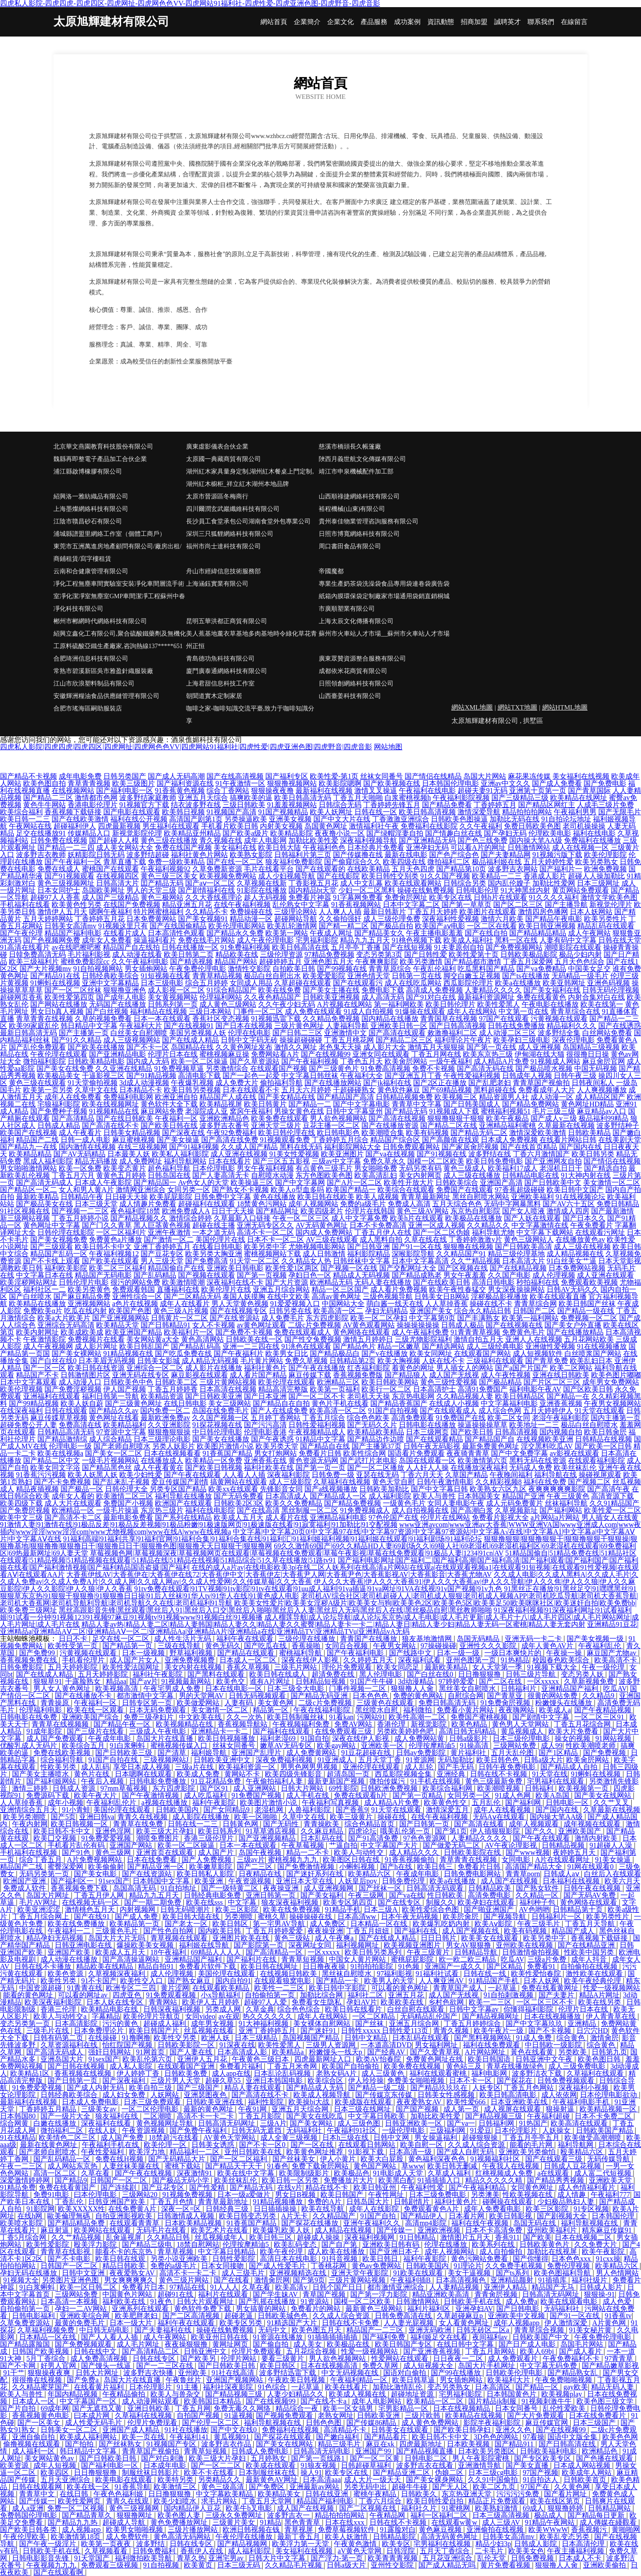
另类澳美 (485, 2194)
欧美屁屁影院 (171, 1196)
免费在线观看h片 (361, 1795)
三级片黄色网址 (299, 1025)
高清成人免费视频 (434, 990)
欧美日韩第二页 (189, 954)
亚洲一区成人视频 (436, 1225)
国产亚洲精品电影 (117, 1054)
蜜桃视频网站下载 (272, 1253)
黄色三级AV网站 (423, 1211)
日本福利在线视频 (572, 1881)
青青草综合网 (535, 1303)
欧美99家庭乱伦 (34, 1025)
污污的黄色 (121, 2023)
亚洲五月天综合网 (301, 2109)
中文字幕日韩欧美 (377, 2116)
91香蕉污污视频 (41, 1474)
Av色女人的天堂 (203, 1182)
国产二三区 (255, 1866)
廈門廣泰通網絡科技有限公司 (226, 671)
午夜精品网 (388, 2515)
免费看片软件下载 (208, 1966)
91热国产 (533, 2123)
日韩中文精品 (367, 2037)
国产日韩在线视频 (77, 2066)
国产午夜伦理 (21, 933)
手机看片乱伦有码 (77, 1845)
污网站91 (371, 1717)
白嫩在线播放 (55, 2123)
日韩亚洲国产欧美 (117, 2201)
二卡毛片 (490, 2551)
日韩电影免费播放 (158, 1781)
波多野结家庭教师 (147, 797)
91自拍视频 (162, 2565)
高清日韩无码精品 (468, 1731)
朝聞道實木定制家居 (214, 696)
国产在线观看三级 (554, 2159)
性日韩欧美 (446, 1895)
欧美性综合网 (364, 1453)
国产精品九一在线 (28, 1147)
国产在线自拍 (486, 933)
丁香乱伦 (70, 2201)
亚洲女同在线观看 (381, 1054)
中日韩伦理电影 (217, 1432)
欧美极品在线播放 (473, 1218)
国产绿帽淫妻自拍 (394, 833)
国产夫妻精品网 (506, 854)
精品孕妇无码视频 (55, 1938)
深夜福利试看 (420, 1660)
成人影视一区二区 (176, 990)
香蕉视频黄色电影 (41, 2415)
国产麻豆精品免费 (81, 1296)
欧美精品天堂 (117, 1325)
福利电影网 (490, 2073)
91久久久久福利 (554, 897)
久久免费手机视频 (514, 2266)
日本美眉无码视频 (106, 1360)
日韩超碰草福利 (367, 2465)
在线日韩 (75, 2494)
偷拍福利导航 (281, 1082)
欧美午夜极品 (507, 1118)
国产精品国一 (155, 1182)
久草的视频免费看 (103, 1018)
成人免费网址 (140, 1161)
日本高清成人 (286, 1496)
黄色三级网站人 (529, 1239)
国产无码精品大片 (177, 2159)
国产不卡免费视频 (62, 1482)
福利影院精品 (368, 1253)
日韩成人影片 (602, 2287)
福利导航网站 (185, 1161)
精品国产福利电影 (73, 933)
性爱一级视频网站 (611, 1988)
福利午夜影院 (214, 1802)
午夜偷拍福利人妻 (275, 1781)
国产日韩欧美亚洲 (213, 1396)
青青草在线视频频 (61, 1724)
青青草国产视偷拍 (541, 1082)
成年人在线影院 (375, 2209)
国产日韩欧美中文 (552, 1182)
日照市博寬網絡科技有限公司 (359, 534)
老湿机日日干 (561, 1168)
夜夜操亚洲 (281, 1888)
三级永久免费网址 (234, 2515)
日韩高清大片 (117, 883)
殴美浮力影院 (96, 2244)
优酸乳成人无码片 (29, 1745)
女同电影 (517, 1859)
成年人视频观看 (534, 1824)
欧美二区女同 (508, 1417)
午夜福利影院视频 (461, 797)
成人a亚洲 (28, 2508)
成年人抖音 (590, 1959)
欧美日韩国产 (342, 2194)
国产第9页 (309, 2280)
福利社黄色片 (265, 1368)
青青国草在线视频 (448, 1018)
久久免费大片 (596, 2244)
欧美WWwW (548, 2529)
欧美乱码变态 (296, 2244)
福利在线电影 (594, 833)
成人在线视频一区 (580, 847)
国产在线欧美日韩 (441, 1282)
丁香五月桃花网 (349, 1040)
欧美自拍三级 (151, 2087)
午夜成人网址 (331, 933)
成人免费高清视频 (99, 2358)
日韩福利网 (497, 2123)
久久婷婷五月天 (369, 1660)
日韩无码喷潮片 (186, 1909)
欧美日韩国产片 (155, 2030)
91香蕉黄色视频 (180, 790)
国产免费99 (38, 1653)
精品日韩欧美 (124, 2266)
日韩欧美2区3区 (239, 1503)
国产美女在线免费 (65, 1068)
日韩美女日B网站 (441, 1296)
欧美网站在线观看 (103, 2230)
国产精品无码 (406, 1111)
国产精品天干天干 (234, 2166)
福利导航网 (576, 2144)
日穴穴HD (592, 2030)
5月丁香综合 (46, 2358)
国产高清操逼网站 (131, 1959)
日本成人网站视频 (582, 2465)
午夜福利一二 (70, 1931)
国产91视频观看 (69, 876)
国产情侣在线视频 (612, 1161)
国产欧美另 (199, 2358)
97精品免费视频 (329, 954)
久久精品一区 (537, 1895)
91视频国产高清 (231, 812)
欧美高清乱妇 (375, 1175)
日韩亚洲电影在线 (84, 1945)
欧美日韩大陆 (279, 847)
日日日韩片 (439, 1938)
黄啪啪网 (626, 2529)
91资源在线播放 (278, 2337)
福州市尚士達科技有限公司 (223, 546)
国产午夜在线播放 (316, 1368)
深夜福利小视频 (584, 2087)
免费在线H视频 (120, 2159)
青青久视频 (452, 2030)
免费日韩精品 (617, 1204)
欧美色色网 (620, 2437)
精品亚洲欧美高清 (441, 2294)
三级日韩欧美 (244, 804)
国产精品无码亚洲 (320, 1695)
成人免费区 (328, 1923)
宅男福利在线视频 (443, 2543)
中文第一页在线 (523, 1011)
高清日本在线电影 (289, 2258)
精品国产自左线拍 (131, 947)
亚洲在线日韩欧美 (560, 1375)
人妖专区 (486, 2087)
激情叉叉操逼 (375, 790)
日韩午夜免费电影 (508, 1767)
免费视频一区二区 (588, 1318)
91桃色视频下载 (417, 940)
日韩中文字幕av (474, 2009)
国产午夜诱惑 (272, 1439)
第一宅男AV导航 (280, 1923)
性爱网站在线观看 (400, 2358)
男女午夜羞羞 (464, 1275)
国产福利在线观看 (282, 1731)
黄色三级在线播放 (169, 840)
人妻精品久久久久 (493, 990)
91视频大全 (21, 2280)
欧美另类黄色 (89, 1289)
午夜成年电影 (110, 1738)
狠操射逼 (561, 2109)
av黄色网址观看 (261, 1325)
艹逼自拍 (343, 1845)
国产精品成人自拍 (569, 1767)
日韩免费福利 (155, 2551)
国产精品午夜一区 (122, 1724)
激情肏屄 (604, 2037)
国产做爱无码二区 (452, 1845)
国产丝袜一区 (381, 1888)
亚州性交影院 (393, 2565)
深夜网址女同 (310, 1945)
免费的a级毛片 (363, 1204)
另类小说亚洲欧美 (179, 2258)
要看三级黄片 (283, 2358)
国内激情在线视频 (87, 1147)
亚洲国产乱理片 (257, 1752)
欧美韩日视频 (183, 812)
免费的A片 (325, 2201)
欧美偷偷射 (106, 1866)
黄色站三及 (464, 2066)
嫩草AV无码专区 (287, 1745)
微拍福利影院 (44, 1061)
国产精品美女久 (379, 933)
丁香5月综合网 (24, 2237)
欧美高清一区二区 (337, 1410)
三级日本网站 (210, 1011)
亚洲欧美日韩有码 (391, 2244)
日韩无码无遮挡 (257, 2130)
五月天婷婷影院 (73, 1667)
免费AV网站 (354, 1724)
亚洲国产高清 (501, 1182)
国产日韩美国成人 (471, 1104)
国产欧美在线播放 (96, 1047)
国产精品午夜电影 (553, 919)
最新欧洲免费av (165, 1417)
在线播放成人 (162, 1460)
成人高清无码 (382, 997)
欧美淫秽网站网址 (28, 1282)
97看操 (533, 2437)
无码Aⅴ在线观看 (500, 1817)
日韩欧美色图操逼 (459, 819)
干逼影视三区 (103, 1075)
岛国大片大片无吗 (117, 1938)
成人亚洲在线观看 (605, 1275)
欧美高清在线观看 (580, 2123)
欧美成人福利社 (468, 940)
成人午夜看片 (80, 1132)
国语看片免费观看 (416, 1453)
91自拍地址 (179, 1888)
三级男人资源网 (331, 2045)
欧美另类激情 (421, 961)
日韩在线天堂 (619, 940)
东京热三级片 (162, 1510)
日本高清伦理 (584, 2543)
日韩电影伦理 (477, 890)
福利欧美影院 (66, 1268)
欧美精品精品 (30, 1154)
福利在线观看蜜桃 (439, 2073)
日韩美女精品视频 (131, 1132)
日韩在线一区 (375, 812)
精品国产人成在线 (227, 1097)
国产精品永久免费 (235, 933)
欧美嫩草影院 (211, 1866)
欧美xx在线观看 (233, 1489)
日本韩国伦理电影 (450, 783)
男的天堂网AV (202, 1695)
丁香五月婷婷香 (173, 1389)
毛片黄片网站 (261, 1360)
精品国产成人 (574, 1931)
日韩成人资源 (75, 1788)
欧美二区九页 (495, 2486)
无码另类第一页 (45, 1874)
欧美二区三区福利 (117, 1268)
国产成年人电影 (121, 997)
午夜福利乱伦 (600, 1645)
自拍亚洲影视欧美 (124, 2216)
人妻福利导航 (347, 1025)
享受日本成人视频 (142, 1767)
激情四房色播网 (543, 911)
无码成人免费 (530, 1467)
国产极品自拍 (391, 926)
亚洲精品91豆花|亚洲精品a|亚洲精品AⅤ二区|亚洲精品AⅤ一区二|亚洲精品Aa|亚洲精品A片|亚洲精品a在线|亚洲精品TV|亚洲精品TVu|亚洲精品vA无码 (319, 1628)
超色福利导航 (169, 1168)
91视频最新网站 (187, 1681)
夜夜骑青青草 (467, 1453)
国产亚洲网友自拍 (553, 1161)
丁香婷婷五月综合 (340, 1139)
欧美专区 (396, 2543)
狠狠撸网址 (135, 2515)
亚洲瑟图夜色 (206, 2094)
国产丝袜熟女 (121, 2444)
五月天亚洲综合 (66, 2479)
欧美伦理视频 (21, 1389)
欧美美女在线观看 (490, 1938)
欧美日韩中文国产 (575, 1189)
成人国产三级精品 (110, 897)
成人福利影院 (390, 1496)
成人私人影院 (132, 2066)
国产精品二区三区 (404, 1040)
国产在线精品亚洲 (587, 1945)
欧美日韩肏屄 (605, 1432)
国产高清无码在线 (485, 1068)
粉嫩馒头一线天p (336, 2052)
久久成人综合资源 (477, 2144)
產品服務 (374, 22)
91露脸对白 (398, 2529)
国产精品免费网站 (530, 1104)
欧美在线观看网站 (413, 883)
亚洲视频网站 (89, 1303)
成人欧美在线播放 (337, 2251)
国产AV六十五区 (569, 1204)
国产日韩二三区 (297, 1033)
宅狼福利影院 (58, 1104)
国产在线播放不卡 (84, 1695)
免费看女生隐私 (317, 2002)
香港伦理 (392, 1724)
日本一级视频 (144, 1653)
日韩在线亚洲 (327, 2494)
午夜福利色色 (324, 847)
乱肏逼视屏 (124, 2237)
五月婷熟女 (269, 2458)
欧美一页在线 (144, 2437)
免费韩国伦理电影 (29, 2515)
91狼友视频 (319, 2465)
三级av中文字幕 (336, 1161)
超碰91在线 (176, 2294)
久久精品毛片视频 (294, 2565)
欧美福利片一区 (189, 1332)
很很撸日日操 (587, 1054)
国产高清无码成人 (44, 1182)
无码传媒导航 (609, 2159)
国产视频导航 (505, 1916)
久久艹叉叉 (612, 1802)
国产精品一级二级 (377, 2087)
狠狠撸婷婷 (566, 2508)
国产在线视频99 (326, 1054)
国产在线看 (232, 2280)
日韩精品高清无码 (65, 1432)
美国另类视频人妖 (197, 1033)
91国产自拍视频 (393, 1410)
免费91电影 (52, 2194)
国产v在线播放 (384, 1353)
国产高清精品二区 (151, 2351)
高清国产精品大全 (534, 1866)
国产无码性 (281, 1824)
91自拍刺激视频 (509, 1995)
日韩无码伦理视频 (610, 990)
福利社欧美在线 (269, 1467)
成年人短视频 (55, 2465)
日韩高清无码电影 (322, 2451)
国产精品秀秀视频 (556, 2180)
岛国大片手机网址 (487, 2365)
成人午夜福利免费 (420, 1332)
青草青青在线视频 (44, 1018)
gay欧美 (576, 2387)
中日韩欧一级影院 (554, 2045)
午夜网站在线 (30, 826)
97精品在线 (188, 2287)
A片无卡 (295, 2216)
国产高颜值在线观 (450, 1139)
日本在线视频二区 (584, 2237)
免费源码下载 (48, 1795)
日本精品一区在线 (379, 1923)
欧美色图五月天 (317, 2330)
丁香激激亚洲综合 (400, 819)
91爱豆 (480, 2130)
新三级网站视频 (25, 1218)
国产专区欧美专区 (543, 2458)
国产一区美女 (39, 2422)
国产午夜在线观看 (192, 1474)
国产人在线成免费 (279, 1410)
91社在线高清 (233, 2372)
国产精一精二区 (344, 926)
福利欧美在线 (124, 2301)
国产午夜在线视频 (144, 2173)
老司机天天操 (368, 1396)
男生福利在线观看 (170, 826)
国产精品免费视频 (352, 1503)
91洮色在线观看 (306, 1346)
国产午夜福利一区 (73, 861)
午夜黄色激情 (356, 2543)
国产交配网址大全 (407, 1268)
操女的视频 (573, 1738)
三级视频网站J (167, 1760)
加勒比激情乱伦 (398, 2387)
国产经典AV (387, 2052)
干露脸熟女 (83, 1681)
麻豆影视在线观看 (199, 1375)
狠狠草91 (47, 1681)
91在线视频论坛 (580, 1196)
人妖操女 (557, 2130)
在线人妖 (103, 2130)
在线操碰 (103, 2037)
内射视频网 (138, 1909)
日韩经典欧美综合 (110, 976)
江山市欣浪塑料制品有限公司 (93, 683)
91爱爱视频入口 (295, 1303)
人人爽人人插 (340, 911)
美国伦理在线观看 (122, 1809)
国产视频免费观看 (285, 2415)
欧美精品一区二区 (435, 2401)
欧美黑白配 (396, 2180)
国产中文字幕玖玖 (535, 2023)
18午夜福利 (169, 1952)
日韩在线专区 (155, 2358)
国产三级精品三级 (519, 797)
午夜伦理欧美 (25, 2536)
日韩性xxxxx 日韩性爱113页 (385, 2030)
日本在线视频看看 (172, 1453)
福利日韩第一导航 (110, 1396)
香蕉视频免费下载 (80, 1888)
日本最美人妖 (128, 1154)
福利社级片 (590, 2280)
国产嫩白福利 (338, 2437)
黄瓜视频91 (232, 2437)
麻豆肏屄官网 (603, 1061)
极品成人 (549, 2515)
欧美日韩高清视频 (427, 812)
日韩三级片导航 (531, 1674)
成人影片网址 (96, 1346)
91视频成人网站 (555, 1061)
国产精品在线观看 (246, 1653)
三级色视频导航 (388, 1296)
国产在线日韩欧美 (124, 1118)
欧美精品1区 (30, 2073)
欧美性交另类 (176, 2037)
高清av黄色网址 (336, 1296)
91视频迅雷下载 (276, 1018)
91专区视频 (591, 2209)
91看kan (341, 1717)
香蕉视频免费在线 (29, 1660)
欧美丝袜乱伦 (575, 1467)
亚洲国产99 (374, 2451)
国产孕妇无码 (505, 833)
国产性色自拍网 (169, 1931)
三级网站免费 (515, 1745)
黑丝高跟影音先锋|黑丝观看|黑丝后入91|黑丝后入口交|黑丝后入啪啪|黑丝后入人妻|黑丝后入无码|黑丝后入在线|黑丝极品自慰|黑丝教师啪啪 (275, 1610)
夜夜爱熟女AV (420, 2102)
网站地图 (388, 747)
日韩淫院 (401, 2551)
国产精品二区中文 (51, 1460)
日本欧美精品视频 (194, 2223)
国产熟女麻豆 (190, 1980)
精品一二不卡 (308, 1852)
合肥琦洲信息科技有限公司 (90, 658)
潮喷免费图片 (158, 1838)
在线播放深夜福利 (478, 1467)
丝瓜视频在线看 (209, 2030)
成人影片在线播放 (213, 1368)
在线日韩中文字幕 (466, 2344)
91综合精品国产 (231, 990)
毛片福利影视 (89, 954)
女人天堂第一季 (498, 1667)
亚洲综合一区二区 (154, 1368)
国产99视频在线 (342, 968)
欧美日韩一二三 (25, 819)
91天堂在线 (550, 1774)
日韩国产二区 (534, 1311)
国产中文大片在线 (341, 819)
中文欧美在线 (201, 1717)
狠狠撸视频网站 (292, 783)
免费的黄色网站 (419, 1695)
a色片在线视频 (135, 1303)
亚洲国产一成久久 (454, 1966)
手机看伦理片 (84, 1660)
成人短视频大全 (429, 2365)
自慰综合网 (465, 1695)
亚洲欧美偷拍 (605, 2565)
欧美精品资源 (162, 1396)
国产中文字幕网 (300, 1182)
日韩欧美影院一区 (187, 2045)
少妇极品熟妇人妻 (566, 2201)
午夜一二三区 (22, 2166)
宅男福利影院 (317, 940)
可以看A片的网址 (478, 847)
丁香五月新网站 (491, 2351)
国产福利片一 (561, 869)
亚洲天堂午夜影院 (360, 2273)
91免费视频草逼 (179, 1068)
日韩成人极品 (462, 1325)
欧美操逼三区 (252, 1182)
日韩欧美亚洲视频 (331, 997)
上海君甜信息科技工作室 (220, 683)
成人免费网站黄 (420, 1738)
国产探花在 (515, 2080)
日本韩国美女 (479, 1496)
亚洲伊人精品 (506, 2287)
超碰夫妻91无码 (482, 790)
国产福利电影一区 (124, 790)
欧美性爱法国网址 (131, 1667)
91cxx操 (608, 2258)
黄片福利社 (469, 1752)
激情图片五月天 (466, 2237)
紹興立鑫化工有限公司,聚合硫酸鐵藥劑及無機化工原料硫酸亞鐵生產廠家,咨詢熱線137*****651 (119, 639)
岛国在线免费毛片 (220, 1410)
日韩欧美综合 (456, 1182)
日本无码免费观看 (158, 1710)
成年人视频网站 (313, 1204)
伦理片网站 (239, 2358)
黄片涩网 (175, 1988)
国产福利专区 (286, 776)
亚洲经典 (452, 1774)
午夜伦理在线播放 (244, 2536)
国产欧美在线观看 (110, 1261)
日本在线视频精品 (462, 2408)
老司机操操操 (584, 826)
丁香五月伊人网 (100, 1895)
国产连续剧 (119, 2187)
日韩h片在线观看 (500, 897)
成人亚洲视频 (539, 1047)
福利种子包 (538, 1902)
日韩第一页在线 (417, 976)
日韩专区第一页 (148, 1702)
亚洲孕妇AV (474, 2308)
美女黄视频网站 (173, 997)
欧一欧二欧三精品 (468, 1959)
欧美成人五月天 (239, 1517)
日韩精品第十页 (578, 1909)
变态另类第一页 (26, 2023)
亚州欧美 (193, 2372)
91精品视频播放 (278, 2201)
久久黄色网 (573, 2486)
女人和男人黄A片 (86, 1189)
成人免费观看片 (514, 2358)
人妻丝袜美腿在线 (131, 2166)
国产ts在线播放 (526, 976)
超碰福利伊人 (74, 826)
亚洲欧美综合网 (85, 2315)
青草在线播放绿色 (516, 2066)
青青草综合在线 (575, 1011)
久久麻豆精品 (322, 1831)
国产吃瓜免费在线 (183, 1353)
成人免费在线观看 (313, 1011)
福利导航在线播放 (183, 1496)
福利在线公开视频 (138, 819)
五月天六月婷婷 (306, 1090)
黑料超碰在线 (495, 1090)
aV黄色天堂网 (360, 2551)
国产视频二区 (589, 1482)
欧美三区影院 (237, 1909)
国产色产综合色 (454, 854)
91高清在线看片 (25, 947)
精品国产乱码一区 (58, 1253)
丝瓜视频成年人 (220, 2237)
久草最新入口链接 (242, 1218)
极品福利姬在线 (497, 861)
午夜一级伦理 (604, 1667)
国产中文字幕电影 (361, 1104)
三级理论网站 (295, 911)
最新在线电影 (406, 854)
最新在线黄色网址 (49, 2144)
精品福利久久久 (571, 1025)
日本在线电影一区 (234, 1688)
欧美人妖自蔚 (82, 1403)
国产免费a (83, 2380)
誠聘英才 (507, 22)
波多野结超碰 (147, 854)
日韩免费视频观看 (566, 2080)
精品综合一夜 (298, 2408)
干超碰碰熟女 (354, 1090)
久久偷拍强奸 (340, 919)
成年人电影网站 (377, 2401)
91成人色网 (513, 1795)
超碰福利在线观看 (206, 1204)
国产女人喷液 (523, 1211)
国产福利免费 (384, 2337)
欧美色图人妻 (180, 2515)
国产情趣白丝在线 (453, 833)
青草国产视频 (325, 2294)
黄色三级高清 (223, 2486)
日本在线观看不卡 (251, 1090)
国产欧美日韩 (471, 1432)
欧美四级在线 (404, 861)
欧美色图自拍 (44, 783)
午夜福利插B (411, 2280)
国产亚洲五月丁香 (413, 1075)
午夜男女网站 (395, 1645)
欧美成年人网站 (587, 2472)
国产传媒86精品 (372, 2422)
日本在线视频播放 (553, 2016)
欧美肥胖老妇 (137, 2315)
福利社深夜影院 (229, 2387)
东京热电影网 (413, 1396)
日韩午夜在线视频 (593, 1888)
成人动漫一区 (552, 1097)
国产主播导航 (566, 904)
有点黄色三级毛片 (324, 1168)
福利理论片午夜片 (462, 1040)
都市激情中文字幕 (146, 1695)
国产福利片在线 (252, 1959)
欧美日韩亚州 (375, 2187)
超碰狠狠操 (480, 2137)
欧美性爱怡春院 (537, 1973)
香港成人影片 (544, 876)
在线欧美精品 (368, 869)
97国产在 (536, 2486)
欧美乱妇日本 (591, 1360)
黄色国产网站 (375, 2166)
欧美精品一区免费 (213, 1460)
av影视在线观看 (574, 1453)
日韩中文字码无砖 (249, 1040)
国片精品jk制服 (493, 2401)
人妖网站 (165, 2094)
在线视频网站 (73, 790)
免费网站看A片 (275, 1054)
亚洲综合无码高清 (65, 1325)
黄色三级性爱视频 (448, 1382)
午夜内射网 (30, 1824)
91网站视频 (614, 1738)
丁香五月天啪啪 (358, 797)
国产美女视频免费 (58, 1239)
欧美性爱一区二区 (612, 1510)
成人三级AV (502, 2522)
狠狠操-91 (599, 2294)
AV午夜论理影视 (512, 1845)
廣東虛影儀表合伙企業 (217, 446)
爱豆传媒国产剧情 (179, 1482)
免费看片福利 (241, 2066)
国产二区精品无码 (192, 1296)
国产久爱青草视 (436, 2052)
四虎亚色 (128, 1995)
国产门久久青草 (107, 1225)
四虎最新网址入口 (323, 2059)
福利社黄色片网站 (199, 854)
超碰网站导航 (295, 919)
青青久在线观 (128, 2501)
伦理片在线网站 (445, 1517)
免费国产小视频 (128, 1503)
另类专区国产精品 (178, 1489)
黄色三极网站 (162, 897)
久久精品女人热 (306, 1261)
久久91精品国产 (614, 1503)
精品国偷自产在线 (176, 1268)
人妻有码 (239, 1702)
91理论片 (468, 2266)
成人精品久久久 (415, 1852)
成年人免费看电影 (493, 2209)
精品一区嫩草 (398, 1346)
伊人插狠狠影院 (496, 1831)
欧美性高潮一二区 (418, 1717)
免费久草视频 (306, 1360)
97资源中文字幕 (121, 1432)
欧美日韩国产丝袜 (587, 1303)
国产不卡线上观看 (51, 1261)
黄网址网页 (231, 2344)
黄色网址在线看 (114, 1417)
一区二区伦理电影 (151, 2109)
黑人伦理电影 (381, 1674)
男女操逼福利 (436, 2137)
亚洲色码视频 (608, 983)
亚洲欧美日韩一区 (398, 1025)
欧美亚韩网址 (564, 983)
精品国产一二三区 (375, 2330)
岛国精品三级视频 (591, 1047)
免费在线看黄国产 (68, 2187)
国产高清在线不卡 (110, 1125)
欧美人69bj (538, 2351)
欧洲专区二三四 (132, 1988)
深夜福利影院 (288, 1474)
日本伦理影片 (517, 2130)
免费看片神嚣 (309, 897)
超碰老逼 (239, 2315)
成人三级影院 (290, 1482)
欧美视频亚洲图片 (413, 1945)
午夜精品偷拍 (124, 2394)
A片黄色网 (610, 2323)
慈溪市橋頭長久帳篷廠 (350, 446)
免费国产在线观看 (464, 1189)
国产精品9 (71, 2180)
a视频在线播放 (165, 1802)
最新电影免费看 (128, 1517)
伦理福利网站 (220, 997)
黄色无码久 (223, 1645)
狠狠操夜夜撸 (272, 790)
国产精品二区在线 (448, 1125)
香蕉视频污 (590, 2529)
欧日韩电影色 (338, 1132)
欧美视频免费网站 (227, 876)
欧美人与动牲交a (60, 2016)
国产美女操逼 (178, 1139)
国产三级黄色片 (334, 1068)
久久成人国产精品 (249, 1147)
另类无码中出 (366, 2486)
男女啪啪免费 (375, 1168)
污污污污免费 (518, 2494)
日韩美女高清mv (70, 926)
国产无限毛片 (619, 812)
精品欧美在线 (236, 954)
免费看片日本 (144, 2287)
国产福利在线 (416, 1931)
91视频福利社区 (496, 2159)
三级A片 (273, 2123)
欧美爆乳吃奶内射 (442, 1923)
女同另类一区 (188, 1189)
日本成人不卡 (581, 2558)
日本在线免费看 (153, 1859)
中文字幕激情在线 (539, 1225)
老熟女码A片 (337, 2073)
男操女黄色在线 (299, 1111)
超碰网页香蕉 (21, 997)
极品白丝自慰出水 (272, 976)
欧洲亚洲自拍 (176, 1097)
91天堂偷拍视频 (93, 1082)
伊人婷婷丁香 (139, 2073)
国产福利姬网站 (52, 1781)
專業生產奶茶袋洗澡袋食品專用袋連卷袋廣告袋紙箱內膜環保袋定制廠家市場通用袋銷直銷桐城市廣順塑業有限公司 (384, 596)
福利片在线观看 (224, 2294)
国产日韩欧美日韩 (227, 2365)
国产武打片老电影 (368, 1460)
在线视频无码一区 (91, 1902)
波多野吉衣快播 (149, 2372)
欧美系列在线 (494, 2244)
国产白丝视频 (106, 1011)
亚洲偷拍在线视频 (496, 2529)
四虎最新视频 (119, 826)
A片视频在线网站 (344, 1004)
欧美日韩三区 (271, 2237)
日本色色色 (371, 1695)
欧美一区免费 (80, 1168)
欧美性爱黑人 (498, 1004)
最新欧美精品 (37, 1196)
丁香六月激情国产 (541, 1154)
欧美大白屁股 (383, 2159)
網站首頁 (273, 22)
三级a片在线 (195, 1767)
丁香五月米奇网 (293, 2066)
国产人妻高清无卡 (220, 1175)
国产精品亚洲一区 (156, 1866)
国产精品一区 (537, 2387)
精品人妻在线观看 (253, 2087)
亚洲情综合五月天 (29, 1809)
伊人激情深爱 (566, 2323)
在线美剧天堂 (619, 1139)
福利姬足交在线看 (439, 2337)
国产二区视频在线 (368, 2508)
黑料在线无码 (301, 1147)
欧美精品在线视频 (474, 2415)
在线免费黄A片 (133, 2209)
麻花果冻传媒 (529, 776)
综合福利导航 (63, 1760)
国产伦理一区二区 (211, 2422)
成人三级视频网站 (131, 1040)
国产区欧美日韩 (588, 1389)
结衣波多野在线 (196, 804)
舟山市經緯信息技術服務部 (223, 571)
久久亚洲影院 (169, 1425)
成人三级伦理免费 (391, 919)
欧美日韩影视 (511, 2216)
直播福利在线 (178, 1289)
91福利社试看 (438, 1973)
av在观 (229, 2016)
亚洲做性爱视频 (550, 1346)
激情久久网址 (295, 1047)
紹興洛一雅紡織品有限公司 (90, 496)
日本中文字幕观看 (28, 1382)
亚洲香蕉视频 (561, 1403)
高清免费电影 (490, 1895)
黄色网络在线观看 (361, 1332)
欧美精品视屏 (220, 1104)
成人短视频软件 (538, 1353)
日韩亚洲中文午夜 (544, 2059)
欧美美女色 (526, 2551)
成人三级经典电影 (495, 1346)
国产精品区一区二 (28, 1189)
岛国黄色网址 (325, 826)
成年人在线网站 (472, 1011)
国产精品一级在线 (585, 1311)
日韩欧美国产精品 (605, 2130)
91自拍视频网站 (98, 968)
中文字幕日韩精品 (227, 2251)
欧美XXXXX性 (81, 2209)
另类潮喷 (239, 1916)
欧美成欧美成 (82, 1332)
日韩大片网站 (303, 1788)
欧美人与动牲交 (359, 1852)
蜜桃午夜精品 (375, 2494)
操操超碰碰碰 (301, 1040)
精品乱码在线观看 (605, 926)
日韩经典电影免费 (213, 1895)
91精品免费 (18, 2187)
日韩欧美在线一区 (254, 1339)
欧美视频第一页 (584, 1788)
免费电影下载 (382, 990)
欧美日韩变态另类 (248, 2216)
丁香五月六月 (73, 1175)
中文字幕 (243, 1902)
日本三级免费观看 (153, 2102)
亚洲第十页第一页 (537, 790)
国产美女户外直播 (572, 1325)
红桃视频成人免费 (504, 2173)
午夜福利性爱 (423, 2187)
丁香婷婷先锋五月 (391, 804)
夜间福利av (490, 2337)
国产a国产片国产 (521, 1368)
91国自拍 (314, 1738)
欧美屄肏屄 (461, 1916)
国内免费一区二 (165, 1410)
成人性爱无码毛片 (94, 2422)
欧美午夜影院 (604, 2251)
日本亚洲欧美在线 (520, 2102)
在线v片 (289, 2187)
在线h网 (30, 2216)
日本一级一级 (459, 1653)
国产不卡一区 (147, 1047)
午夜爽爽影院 (376, 961)
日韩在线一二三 (193, 1824)
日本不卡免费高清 (377, 1225)
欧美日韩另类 (593, 1154)
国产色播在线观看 (605, 2458)
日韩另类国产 (124, 776)
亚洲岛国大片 (63, 2059)
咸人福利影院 (250, 2551)
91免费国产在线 (461, 1417)
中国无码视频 (595, 1068)
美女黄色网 (276, 1702)
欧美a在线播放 (518, 983)
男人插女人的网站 (464, 1368)
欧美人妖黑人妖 (93, 1474)
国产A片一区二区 (354, 1182)
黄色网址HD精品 (587, 1104)
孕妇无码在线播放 (29, 2273)
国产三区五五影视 (281, 1161)
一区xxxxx (544, 1681)
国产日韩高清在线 (568, 2444)
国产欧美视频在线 (391, 783)
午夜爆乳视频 (192, 1082)
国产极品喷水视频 (543, 1068)
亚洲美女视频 (290, 819)
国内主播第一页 (616, 1417)
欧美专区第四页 (349, 1902)
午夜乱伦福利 (434, 968)
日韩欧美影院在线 (473, 1852)
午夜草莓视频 (303, 1845)
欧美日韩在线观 (121, 2258)
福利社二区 (366, 1995)
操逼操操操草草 (482, 1425)
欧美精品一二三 (497, 876)
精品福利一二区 (195, 2152)
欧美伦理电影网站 (236, 926)
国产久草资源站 (255, 1061)
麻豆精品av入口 (601, 1111)
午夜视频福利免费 (301, 1724)
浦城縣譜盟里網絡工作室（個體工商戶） (109, 534)
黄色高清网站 (202, 1339)
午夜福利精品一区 (359, 2380)
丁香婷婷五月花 (100, 919)
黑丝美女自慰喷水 (468, 1688)
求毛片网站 (220, 2501)
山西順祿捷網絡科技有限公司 (359, 496)
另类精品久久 (220, 2479)
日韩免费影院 (22, 1667)
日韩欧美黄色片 (545, 2244)
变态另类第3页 (379, 954)
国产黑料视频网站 (483, 2037)
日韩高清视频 (516, 1432)
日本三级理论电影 (162, 1439)
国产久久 (540, 1831)
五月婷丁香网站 (275, 1417)
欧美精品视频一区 (609, 2109)
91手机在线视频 (436, 1781)
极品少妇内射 (580, 954)
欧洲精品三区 (338, 1382)
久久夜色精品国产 (272, 997)
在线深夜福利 (21, 1410)
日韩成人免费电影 (260, 2451)
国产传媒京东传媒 (384, 2094)
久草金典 (260, 2009)
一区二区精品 (374, 2016)
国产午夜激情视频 (151, 1795)
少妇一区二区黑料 (366, 890)
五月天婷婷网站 (48, 919)
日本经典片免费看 (375, 847)
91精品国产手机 (494, 1980)
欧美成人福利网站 (89, 2437)
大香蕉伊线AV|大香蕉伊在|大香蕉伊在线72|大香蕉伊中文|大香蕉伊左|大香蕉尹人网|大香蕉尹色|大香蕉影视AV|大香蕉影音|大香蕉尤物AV (279, 1574)
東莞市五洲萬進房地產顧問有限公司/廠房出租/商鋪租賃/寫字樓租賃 (117, 552)
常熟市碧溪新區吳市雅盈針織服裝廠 (103, 671)
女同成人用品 (251, 983)
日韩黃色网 (241, 1824)
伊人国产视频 (124, 1389)
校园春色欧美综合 (561, 1660)
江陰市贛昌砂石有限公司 (87, 521)
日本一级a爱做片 (244, 2194)
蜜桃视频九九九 (294, 1859)
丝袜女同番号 (381, 776)
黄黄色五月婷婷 (121, 1175)
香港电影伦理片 (93, 804)
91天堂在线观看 (600, 1410)
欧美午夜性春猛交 (457, 1289)
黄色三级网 (114, 1852)
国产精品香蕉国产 (398, 1403)
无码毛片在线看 (162, 2230)
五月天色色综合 (579, 961)
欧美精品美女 (280, 2494)
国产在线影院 (338, 876)
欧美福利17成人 (513, 1168)
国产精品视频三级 (494, 2116)
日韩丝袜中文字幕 (361, 1261)
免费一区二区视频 (76, 2508)
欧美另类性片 (605, 919)
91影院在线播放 (262, 890)
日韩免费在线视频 (58, 840)
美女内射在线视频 (194, 1667)
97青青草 (619, 2358)
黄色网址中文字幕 (51, 1225)
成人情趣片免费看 (147, 1204)
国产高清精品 (73, 1118)
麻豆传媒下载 (309, 1375)
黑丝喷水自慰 (377, 1710)
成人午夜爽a (335, 1938)
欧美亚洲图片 (342, 1154)
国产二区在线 (501, 1681)
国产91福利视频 (194, 1147)
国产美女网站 (312, 2123)
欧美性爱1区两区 (292, 1268)
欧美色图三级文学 (605, 2401)
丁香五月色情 (172, 2201)
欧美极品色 (351, 2173)
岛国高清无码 (135, 1888)
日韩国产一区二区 (119, 2180)
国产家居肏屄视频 (470, 1147)
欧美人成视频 (377, 1196)
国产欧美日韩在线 (169, 1125)
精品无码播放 (96, 1161)
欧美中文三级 (21, 1517)
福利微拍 (418, 1710)
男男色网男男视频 (309, 1767)
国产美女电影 (96, 1874)
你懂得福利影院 (529, 2009)
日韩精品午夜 (82, 1196)
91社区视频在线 (25, 1211)
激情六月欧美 (502, 919)
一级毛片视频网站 (110, 1460)
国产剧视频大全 (562, 2216)
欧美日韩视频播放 (227, 1738)
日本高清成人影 (243, 2052)
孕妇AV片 (361, 2002)
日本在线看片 (229, 1161)
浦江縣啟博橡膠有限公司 (87, 471)
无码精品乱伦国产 (429, 2016)
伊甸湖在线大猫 (539, 1054)
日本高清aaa (322, 2479)
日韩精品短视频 (321, 1681)
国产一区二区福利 (239, 2159)
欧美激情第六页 (482, 1460)
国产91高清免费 (374, 1838)
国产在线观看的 (320, 869)
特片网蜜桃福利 (158, 911)
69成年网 (55, 2408)
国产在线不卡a (324, 2401)
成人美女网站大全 (124, 847)
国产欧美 (537, 2237)
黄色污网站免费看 (480, 2258)
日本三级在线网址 (363, 2109)
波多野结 (151, 2543)
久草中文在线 (96, 1090)
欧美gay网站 (337, 1745)
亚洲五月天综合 (203, 797)
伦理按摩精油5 (433, 1745)
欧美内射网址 (37, 1332)
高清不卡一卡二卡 (206, 2116)
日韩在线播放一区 (190, 947)
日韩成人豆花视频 (573, 2166)
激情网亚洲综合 (141, 1189)
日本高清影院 (77, 2023)
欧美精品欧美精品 (375, 1432)
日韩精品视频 (564, 1845)
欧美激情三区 (176, 2486)
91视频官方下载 (144, 804)
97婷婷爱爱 (457, 1681)
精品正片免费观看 (497, 2501)
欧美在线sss (205, 1902)
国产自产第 (340, 2244)
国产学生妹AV (276, 2294)
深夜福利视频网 (370, 2237)
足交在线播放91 (41, 833)
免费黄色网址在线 (435, 2059)
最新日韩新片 (384, 911)
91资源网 (420, 1760)
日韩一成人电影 (85, 1139)
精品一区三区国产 (340, 1289)
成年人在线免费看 (73, 1097)
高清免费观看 (412, 1417)
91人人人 (224, 2287)
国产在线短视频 (407, 947)
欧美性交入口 (142, 1980)
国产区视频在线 (463, 1268)
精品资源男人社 (504, 1097)
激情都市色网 (96, 797)
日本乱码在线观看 (421, 2037)
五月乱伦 (487, 1802)
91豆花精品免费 (217, 1781)
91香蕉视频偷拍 (410, 1859)
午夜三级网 (366, 1895)
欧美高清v (292, 2287)
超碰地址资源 (413, 2394)
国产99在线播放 (457, 2372)
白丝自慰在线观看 (416, 2009)
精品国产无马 (553, 2287)
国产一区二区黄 (376, 2458)
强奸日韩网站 (110, 2052)
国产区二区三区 (518, 904)
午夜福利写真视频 (331, 1802)
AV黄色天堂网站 (230, 2137)
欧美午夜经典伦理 (593, 1980)
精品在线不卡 (327, 2187)
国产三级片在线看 (96, 1731)
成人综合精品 (110, 1439)
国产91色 (77, 1852)
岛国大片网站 (484, 776)
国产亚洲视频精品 (268, 1838)
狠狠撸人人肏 (413, 1688)
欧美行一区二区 (386, 1389)
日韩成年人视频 (527, 1075)
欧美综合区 (326, 2080)
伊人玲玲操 (366, 2080)
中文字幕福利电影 (509, 1403)
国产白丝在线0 (53, 1360)
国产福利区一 (73, 1881)
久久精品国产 (334, 2216)
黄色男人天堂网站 (521, 1724)
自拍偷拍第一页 (270, 1995)
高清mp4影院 (426, 2223)
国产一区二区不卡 (316, 1396)
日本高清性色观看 (176, 933)
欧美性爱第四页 (69, 997)
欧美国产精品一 (351, 1189)
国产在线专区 (400, 1902)
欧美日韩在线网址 (270, 1966)
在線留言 (574, 22)
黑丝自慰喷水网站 (480, 1196)
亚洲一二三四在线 (251, 1346)
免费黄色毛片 (523, 1332)
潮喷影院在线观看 (572, 947)
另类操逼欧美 (245, 819)
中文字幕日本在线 (44, 1275)
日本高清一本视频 (70, 2301)
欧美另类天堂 (277, 1446)
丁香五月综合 (323, 1417)
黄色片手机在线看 (340, 1403)
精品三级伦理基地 (516, 1253)
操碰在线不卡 (491, 1303)
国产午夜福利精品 (478, 2187)
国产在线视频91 (189, 1025)
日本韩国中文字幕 (162, 1881)
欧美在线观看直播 (558, 1296)
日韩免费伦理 (404, 1881)
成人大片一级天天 (373, 2479)
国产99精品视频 (34, 1403)
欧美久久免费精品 (293, 1503)
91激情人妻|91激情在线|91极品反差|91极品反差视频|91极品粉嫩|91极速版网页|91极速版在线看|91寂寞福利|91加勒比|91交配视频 (199, 1524)
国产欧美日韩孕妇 (463, 2429)
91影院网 (40, 2209)
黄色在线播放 (274, 1196)
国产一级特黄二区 (230, 1888)
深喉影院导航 (413, 1253)
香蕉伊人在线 (202, 2551)
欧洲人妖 (216, 2037)
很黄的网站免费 (553, 1695)
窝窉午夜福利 (251, 1111)
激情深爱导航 (479, 812)
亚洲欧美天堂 (611, 2180)
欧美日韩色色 (498, 1760)
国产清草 (173, 1752)
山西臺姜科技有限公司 (350, 696)
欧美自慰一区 (422, 2144)
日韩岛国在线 (169, 1175)
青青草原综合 (390, 968)
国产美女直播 (528, 2465)
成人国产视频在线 (471, 1931)
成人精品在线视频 (344, 2230)
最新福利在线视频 (324, 790)
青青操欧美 (322, 1824)
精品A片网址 (599, 1995)
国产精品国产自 (490, 1439)
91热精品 (515, 1660)
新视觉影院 (429, 1724)
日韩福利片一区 (557, 1916)
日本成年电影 (165, 2465)
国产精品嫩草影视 (610, 2365)
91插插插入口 (440, 2180)
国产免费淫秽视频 (73, 1389)
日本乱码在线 (322, 1838)
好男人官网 (59, 2365)
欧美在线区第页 (556, 2501)
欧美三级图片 (133, 783)
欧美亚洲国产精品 (133, 1332)
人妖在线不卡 (443, 1360)
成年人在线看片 (185, 1303)
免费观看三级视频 (110, 2565)
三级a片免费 (547, 1959)
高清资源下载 (612, 1496)
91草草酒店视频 (271, 1831)
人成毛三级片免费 (605, 804)
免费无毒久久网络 (243, 2408)
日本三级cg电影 (493, 2472)
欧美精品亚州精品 (192, 833)
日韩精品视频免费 (404, 1097)
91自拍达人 (541, 2479)
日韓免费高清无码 (37, 954)
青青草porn (523, 1874)
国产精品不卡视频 (28, 776)
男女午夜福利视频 (265, 1168)
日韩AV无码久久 (573, 1289)
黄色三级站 (293, 1938)
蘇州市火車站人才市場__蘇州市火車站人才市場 (384, 633)
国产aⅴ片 (144, 1681)
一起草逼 (503, 1988)
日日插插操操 (276, 2209)
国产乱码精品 (155, 1275)
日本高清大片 (523, 1261)
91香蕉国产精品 (227, 1453)
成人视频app (82, 2529)
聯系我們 (540, 22)
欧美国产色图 (130, 1311)
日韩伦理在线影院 (65, 1232)
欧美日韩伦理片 (450, 1004)
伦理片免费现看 (153, 2422)
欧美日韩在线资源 (96, 1368)
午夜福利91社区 (352, 2130)
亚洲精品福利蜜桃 (507, 1125)
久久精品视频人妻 (464, 1396)
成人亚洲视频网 (329, 1888)
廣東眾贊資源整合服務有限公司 (362, 658)
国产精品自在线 (325, 1446)
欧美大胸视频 (398, 1360)
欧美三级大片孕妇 (165, 1831)
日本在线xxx (345, 2522)
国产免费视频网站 (514, 947)
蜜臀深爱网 (66, 1866)
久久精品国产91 (461, 1253)
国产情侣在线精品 (433, 776)
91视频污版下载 (557, 854)
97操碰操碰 (438, 1645)
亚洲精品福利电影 (338, 1517)
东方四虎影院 (327, 1318)
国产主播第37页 (377, 1446)
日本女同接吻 (223, 2266)
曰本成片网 (92, 2415)
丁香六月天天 (422, 1474)
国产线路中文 (411, 1653)
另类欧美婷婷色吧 (406, 1731)
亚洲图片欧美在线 (241, 1938)
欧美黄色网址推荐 (315, 2152)
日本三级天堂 (96, 1204)
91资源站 (315, 2301)
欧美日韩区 (231, 1923)
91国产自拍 (379, 2216)
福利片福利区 (429, 2308)
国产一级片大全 (66, 2116)
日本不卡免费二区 (604, 2116)
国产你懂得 (530, 2258)
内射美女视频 (281, 826)
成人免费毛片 (282, 1318)
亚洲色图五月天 (328, 961)
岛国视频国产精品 (311, 2037)
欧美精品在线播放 (37, 1303)
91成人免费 (534, 2037)
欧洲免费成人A (186, 1211)
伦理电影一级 (70, 1446)
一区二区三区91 (600, 1717)
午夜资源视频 (250, 1881)
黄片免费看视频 (506, 2565)
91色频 (409, 1966)
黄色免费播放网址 (179, 2522)
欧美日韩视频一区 (80, 1824)
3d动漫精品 (416, 1681)
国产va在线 (406, 1895)
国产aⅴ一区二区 (210, 883)
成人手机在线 (308, 1795)
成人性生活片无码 (183, 1638)
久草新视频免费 (590, 1681)
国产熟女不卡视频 (240, 1189)
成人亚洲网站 (255, 1788)
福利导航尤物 (493, 1232)
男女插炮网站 (146, 968)
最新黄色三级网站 (374, 2308)
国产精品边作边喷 (375, 1439)
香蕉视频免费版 (358, 1375)
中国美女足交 (589, 968)
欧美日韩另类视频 (192, 1090)
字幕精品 (106, 2016)
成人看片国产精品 (258, 1375)
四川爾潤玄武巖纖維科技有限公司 (233, 509)
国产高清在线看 (480, 1824)
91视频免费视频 (188, 2194)
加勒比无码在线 (515, 819)
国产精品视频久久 (138, 1218)
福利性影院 (266, 2102)
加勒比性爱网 (553, 883)
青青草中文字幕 (417, 1104)
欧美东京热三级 (488, 1054)
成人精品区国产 (600, 1097)
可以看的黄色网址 (400, 1988)
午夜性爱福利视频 (471, 1075)
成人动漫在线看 (137, 954)
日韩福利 (540, 1788)
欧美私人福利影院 (180, 1154)
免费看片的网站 (316, 2308)
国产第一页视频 (262, 1275)
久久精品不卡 (206, 911)
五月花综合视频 (312, 2351)
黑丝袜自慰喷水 (347, 1973)
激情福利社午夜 (374, 826)
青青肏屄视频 (497, 2294)
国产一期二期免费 (153, 1902)
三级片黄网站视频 (227, 1382)
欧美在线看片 (347, 2387)
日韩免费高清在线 (404, 2315)
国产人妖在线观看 (532, 1218)
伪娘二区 (450, 2472)
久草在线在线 (425, 1239)
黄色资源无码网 (313, 1460)
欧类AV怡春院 (379, 2059)
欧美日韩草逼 (414, 2380)
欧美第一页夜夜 (107, 2543)
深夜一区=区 (182, 2209)
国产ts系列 (513, 2273)
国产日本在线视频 (243, 1025)
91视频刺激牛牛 (547, 2401)
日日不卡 (74, 1638)
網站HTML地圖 (565, 707)
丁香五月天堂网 (267, 2501)
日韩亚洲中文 (206, 2351)
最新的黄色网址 (209, 2109)
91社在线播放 (186, 2429)
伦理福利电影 (41, 1710)
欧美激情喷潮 (183, 1282)
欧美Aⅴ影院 (494, 1923)
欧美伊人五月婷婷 (211, 2002)
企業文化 (340, 22)
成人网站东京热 (73, 2166)
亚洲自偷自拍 (34, 2437)
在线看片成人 (124, 933)
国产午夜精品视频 (603, 1710)
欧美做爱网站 (199, 1702)
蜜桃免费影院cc (85, 961)
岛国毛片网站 (582, 2344)
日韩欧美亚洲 (379, 2415)
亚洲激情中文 (345, 1033)
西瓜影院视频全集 (404, 1774)
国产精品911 (515, 2444)
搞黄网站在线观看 (238, 1482)
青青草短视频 (303, 1959)
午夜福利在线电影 (427, 790)
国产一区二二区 (217, 2465)
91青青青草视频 (475, 1332)
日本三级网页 (427, 1432)
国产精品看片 (386, 2437)
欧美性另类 (59, 1980)
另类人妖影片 (173, 1446)
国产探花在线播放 (310, 2223)
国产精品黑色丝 (107, 1467)
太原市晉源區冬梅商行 (217, 496)
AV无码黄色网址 (322, 1225)
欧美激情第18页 (76, 2536)
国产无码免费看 (239, 1496)
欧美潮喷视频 (499, 1788)
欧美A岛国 (553, 1795)
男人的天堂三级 (151, 890)
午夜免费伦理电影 (197, 968)
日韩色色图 (324, 2422)
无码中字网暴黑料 (512, 1204)
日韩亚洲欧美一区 (414, 2123)
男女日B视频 (296, 2194)
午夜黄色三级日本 (261, 2059)
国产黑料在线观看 (216, 1674)
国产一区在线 (313, 2144)
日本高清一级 (411, 2152)
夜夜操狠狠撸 (187, 2344)
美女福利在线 (235, 847)
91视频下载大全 (553, 1667)
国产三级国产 (199, 2087)
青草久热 (191, 2558)
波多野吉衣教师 (41, 854)
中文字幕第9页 (432, 1318)
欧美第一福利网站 (530, 1318)
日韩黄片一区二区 (179, 1318)
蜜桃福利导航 (301, 1653)
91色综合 (273, 2387)
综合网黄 (15, 2123)
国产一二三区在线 (165, 2365)
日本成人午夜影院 (103, 1182)
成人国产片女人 (135, 1660)
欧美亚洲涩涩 (39, 1909)
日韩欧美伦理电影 (515, 2372)
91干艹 (13, 2372)
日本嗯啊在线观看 (144, 1774)
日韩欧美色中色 (128, 1382)
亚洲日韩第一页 (271, 1895)
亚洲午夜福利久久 (372, 2223)
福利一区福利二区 (439, 2515)
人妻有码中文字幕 (568, 940)
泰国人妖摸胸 (244, 1296)
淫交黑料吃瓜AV (547, 1446)
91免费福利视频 (245, 947)
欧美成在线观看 (271, 2465)
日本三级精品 (257, 2037)
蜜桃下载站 (183, 2166)
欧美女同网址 (431, 1353)
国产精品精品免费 (77, 2223)
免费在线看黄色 (541, 997)
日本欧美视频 (469, 2444)
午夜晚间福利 (511, 1474)
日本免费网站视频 (576, 1268)
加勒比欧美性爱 (313, 840)
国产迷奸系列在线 (315, 1874)
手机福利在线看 (25, 904)
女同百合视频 (347, 1645)
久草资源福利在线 (70, 2045)
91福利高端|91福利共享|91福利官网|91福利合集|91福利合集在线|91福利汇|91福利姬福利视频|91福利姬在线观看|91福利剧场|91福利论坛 (272, 1539)
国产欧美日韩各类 (29, 2529)
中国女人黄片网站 (358, 1959)
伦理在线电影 (249, 1033)
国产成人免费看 (557, 783)
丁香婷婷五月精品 (48, 2109)
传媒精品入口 (89, 833)
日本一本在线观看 (162, 1018)
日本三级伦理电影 (522, 1738)
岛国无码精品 (479, 1638)
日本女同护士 (58, 890)
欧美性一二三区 (280, 1988)
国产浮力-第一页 (338, 2558)
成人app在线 (231, 2073)
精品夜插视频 (37, 1489)
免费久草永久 (384, 1161)
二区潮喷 (158, 2116)
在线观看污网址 (600, 1232)
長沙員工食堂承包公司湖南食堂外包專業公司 (248, 521)
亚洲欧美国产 (580, 1831)
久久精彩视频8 (498, 1482)
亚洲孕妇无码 (427, 847)
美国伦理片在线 (220, 1239)
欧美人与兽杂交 (176, 2394)
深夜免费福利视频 (285, 1760)
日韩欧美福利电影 (549, 2451)
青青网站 (164, 2002)
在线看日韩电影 (217, 1246)
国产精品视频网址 (491, 2016)
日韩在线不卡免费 (351, 2323)
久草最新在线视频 (566, 1125)
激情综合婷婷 (190, 1218)
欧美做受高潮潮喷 (593, 2137)
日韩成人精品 (58, 1125)
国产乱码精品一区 (62, 2159)
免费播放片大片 (349, 2180)
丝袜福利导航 (566, 1503)
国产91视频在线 (442, 1154)
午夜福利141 (190, 2437)
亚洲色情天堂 (368, 976)
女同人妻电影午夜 (455, 1503)
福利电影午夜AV (535, 1389)
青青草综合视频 (540, 2330)
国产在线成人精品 (190, 1040)
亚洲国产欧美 (70, 1952)
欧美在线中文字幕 (246, 2173)
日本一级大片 (132, 2323)
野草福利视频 (192, 1653)
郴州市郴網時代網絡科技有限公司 (100, 621)
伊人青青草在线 (611, 2016)
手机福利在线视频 (29, 1852)
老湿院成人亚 (206, 1111)
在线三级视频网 (142, 1147)
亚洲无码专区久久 (265, 1225)
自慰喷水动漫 (272, 1175)
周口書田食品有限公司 (350, 546)
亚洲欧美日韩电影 (235, 1268)
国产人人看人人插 (110, 2337)
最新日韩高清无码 (28, 1033)
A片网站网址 (486, 2052)
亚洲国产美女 (431, 1311)
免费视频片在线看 (96, 1339)
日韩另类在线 (290, 1311)
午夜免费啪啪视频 (564, 2380)
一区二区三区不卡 (545, 2002)
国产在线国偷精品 (178, 926)
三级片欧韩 (423, 2415)
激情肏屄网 (272, 2280)
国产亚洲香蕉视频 (432, 2351)
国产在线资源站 (235, 1318)
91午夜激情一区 (240, 783)
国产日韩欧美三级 (124, 1752)
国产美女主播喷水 (41, 1774)
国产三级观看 (51, 1246)
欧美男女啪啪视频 (135, 2529)
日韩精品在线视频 (603, 1439)
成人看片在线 (286, 1517)
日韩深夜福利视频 (172, 2009)
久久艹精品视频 (475, 1261)
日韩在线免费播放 (516, 1025)
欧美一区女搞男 (349, 2408)
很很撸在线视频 (38, 2380)
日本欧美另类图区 (487, 2451)
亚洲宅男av (226, 2558)
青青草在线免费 (139, 1824)
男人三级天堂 (162, 1261)
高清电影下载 (199, 1075)
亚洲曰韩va (96, 1817)
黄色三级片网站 (185, 2280)
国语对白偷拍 (405, 2372)
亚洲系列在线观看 (141, 2308)
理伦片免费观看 (347, 1667)
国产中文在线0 (235, 2429)
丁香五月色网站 (530, 2087)
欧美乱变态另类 (565, 2536)
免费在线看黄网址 (550, 1988)
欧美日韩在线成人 (278, 1674)
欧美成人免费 (199, 1774)
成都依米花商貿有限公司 (353, 671)
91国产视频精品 (283, 812)
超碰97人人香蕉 (55, 897)
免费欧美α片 (42, 1311)
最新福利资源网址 (486, 997)
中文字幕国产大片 (390, 1845)
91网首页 (151, 2052)
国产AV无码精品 (79, 1154)
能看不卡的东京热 (124, 2251)
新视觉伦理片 (610, 904)
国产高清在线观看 (397, 1033)
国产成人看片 (581, 2351)
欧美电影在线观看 (124, 2479)
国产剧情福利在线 (206, 890)
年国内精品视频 (73, 2394)
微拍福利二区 (448, 861)
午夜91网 (253, 2109)
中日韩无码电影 (105, 2330)
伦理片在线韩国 (370, 1211)
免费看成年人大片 (546, 1090)
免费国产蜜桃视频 (479, 1717)
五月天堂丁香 (380, 1760)
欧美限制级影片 (305, 2173)
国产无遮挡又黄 (98, 2408)
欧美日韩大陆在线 (191, 1916)
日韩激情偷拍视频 (531, 1952)
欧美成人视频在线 (358, 2394)
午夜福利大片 (140, 1025)
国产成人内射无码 (96, 2087)
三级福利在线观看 (495, 1360)
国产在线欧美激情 (80, 819)
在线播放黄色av (580, 1239)
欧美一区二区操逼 (199, 1061)
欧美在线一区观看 (96, 1710)
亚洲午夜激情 (169, 1232)
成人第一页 (462, 2109)
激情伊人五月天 (62, 911)
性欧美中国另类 (590, 1952)
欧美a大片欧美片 (63, 1318)
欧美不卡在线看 (209, 2472)
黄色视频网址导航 (165, 2123)
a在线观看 (554, 2173)
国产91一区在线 (417, 1246)
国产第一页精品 (418, 1795)
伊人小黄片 (338, 2159)
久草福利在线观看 (596, 2073)
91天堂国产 (92, 2558)
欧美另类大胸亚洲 (213, 1253)
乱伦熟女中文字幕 (300, 904)
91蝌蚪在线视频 (55, 983)
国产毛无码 (456, 1767)
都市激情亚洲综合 (396, 2287)
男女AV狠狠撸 (469, 1945)
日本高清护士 (434, 1389)
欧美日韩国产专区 (404, 2344)
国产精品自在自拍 (281, 1403)
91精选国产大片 (293, 2323)
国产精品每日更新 (597, 2515)
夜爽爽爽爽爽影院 (556, 1489)
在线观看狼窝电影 (283, 1980)
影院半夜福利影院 (492, 2422)
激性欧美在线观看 (595, 1973)
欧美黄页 (199, 2565)
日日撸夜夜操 (325, 1966)
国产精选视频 (191, 961)
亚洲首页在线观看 (165, 1852)
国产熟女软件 (538, 1888)
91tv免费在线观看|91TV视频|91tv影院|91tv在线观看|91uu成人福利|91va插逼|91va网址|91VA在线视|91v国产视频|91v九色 (318, 1588)
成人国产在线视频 (510, 1881)
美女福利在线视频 (580, 776)
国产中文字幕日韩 (439, 1489)
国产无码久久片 (372, 1425)
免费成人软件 (25, 1888)
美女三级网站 (229, 1403)
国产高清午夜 (608, 1489)
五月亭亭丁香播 (356, 947)
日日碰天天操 (126, 1196)
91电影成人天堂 (399, 2173)
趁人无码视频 (265, 897)
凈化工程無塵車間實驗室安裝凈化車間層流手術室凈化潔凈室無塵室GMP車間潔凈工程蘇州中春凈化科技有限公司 (119, 596)
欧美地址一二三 (534, 1425)
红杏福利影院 (368, 1368)
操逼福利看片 (155, 940)
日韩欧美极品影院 (528, 954)
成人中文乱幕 (361, 883)
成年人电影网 (265, 840)
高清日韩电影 (493, 1282)
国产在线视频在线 (514, 1325)
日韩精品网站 (610, 2508)
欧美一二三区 (491, 2002)
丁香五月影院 (261, 2116)
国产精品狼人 (406, 1375)
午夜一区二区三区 (300, 1218)
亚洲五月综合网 (415, 2023)
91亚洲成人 (336, 1760)
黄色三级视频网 (135, 2508)
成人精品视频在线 (575, 1253)
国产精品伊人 (423, 2216)
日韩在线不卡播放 (43, 1966)
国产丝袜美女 (294, 2159)
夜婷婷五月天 (575, 1852)
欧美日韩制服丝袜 (296, 1717)
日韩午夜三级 (575, 1075)
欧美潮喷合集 (382, 1132)
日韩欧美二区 (176, 1382)
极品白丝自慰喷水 (589, 1425)
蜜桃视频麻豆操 (224, 1054)
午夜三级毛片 (539, 1923)
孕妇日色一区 (309, 1275)
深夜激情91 (195, 2173)
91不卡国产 (99, 1980)
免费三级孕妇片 (149, 1717)
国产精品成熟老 (417, 1275)
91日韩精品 (418, 2237)
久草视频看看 (107, 2551)
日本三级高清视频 (501, 2515)
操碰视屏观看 (600, 1474)
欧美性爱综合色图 (431, 1909)
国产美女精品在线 (286, 1097)
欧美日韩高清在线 (300, 947)
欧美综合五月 (84, 1745)
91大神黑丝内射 (525, 890)
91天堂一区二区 (255, 1261)
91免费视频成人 (365, 1510)
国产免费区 (267, 2486)
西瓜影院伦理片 (468, 983)
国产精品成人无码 (315, 2087)
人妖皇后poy (358, 1881)
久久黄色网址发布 (243, 1047)
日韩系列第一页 (173, 1004)
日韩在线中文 (96, 2351)
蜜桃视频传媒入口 (179, 1745)
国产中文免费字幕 (519, 1453)
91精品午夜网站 (550, 2522)
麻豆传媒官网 (547, 2422)
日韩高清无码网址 (227, 2123)
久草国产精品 (466, 1474)
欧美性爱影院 (48, 2244)
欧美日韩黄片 (265, 1104)
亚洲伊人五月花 (203, 2059)
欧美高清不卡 (616, 1660)
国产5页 (63, 1817)
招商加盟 (474, 22)
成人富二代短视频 (603, 2173)
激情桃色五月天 (91, 1909)
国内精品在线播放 (389, 1018)
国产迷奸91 (319, 2030)
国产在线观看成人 (448, 1410)
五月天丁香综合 (445, 2551)
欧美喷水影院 (22, 2223)
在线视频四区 (117, 876)
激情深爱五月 (448, 1809)
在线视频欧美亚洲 (544, 1439)
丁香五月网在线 (436, 1054)
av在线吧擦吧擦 (76, 947)
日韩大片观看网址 (206, 2301)
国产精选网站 (443, 1346)
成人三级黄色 (383, 2073)
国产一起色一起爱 (251, 1075)
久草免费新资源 (217, 869)
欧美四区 (56, 2472)
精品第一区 (271, 1710)
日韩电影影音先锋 (41, 2558)
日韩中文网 (392, 2137)
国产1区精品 (559, 1752)
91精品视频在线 (128, 1353)
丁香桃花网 (329, 2266)
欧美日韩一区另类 (291, 2180)
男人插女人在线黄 (609, 1517)
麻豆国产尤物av (612, 1653)
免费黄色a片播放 (115, 1239)
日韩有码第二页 (59, 2037)
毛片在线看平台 (269, 869)
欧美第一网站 (286, 933)
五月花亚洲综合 (448, 2558)
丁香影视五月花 (313, 883)
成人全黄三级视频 (289, 2137)
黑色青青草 (303, 2522)
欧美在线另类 (600, 2002)
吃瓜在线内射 (85, 1311)
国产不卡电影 (70, 2258)
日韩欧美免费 (186, 2073)
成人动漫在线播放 (70, 1959)
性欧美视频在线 (528, 2194)
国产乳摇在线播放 (268, 2301)
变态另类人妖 (583, 1674)
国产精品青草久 (88, 2515)
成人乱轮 (420, 1767)
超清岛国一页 (349, 1774)
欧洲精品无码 (331, 1282)
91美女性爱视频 (294, 1154)
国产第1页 (451, 1831)
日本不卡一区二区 (275, 1239)
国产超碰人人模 (114, 840)
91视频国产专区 (172, 2444)
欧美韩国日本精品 (213, 2401)
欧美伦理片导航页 (152, 2016)
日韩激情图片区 (85, 1375)
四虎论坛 (362, 1831)
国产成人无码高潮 (176, 776)
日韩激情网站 (528, 847)
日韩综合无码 (340, 804)
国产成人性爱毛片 (278, 2266)
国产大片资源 (286, 1282)
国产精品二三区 (48, 797)
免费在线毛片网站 (206, 940)
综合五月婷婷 (206, 983)
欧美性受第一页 (73, 1645)
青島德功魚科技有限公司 (220, 658)
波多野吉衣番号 (224, 1125)
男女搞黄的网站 (262, 2308)
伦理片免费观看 (257, 2351)
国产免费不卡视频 (243, 1332)
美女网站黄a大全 (152, 1339)
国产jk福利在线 (387, 1082)
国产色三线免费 (482, 840)
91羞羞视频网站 (292, 804)
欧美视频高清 (117, 1688)
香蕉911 (507, 2237)
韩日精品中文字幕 (89, 1025)
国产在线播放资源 (389, 1125)
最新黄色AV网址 (273, 2479)
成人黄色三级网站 (227, 1004)
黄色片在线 (92, 1774)
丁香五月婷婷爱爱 (275, 1931)
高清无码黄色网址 (450, 2536)
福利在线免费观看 (492, 2045)
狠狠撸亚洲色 (124, 990)
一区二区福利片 (121, 1232)
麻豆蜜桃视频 (133, 1139)
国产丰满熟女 (478, 1318)
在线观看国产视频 (278, 1068)
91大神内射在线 (586, 1175)
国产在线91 (92, 1916)
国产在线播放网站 (332, 1082)
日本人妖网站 (591, 911)
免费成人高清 (409, 1204)
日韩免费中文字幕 (222, 1196)
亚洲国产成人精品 (131, 2429)
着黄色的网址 (413, 1368)
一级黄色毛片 (404, 1503)
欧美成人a (555, 1710)
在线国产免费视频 (131, 904)
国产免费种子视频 (58, 1111)
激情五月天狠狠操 (436, 1047)
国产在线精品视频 (518, 1268)
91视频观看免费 (285, 1139)
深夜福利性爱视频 (450, 919)
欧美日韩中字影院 (338, 1988)
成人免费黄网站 (312, 1752)
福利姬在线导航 (205, 1945)
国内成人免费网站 (324, 1232)
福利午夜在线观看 (245, 1638)
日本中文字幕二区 (411, 904)
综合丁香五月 (41, 1859)
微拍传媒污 (388, 1781)
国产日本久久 (584, 1218)
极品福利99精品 (604, 1118)
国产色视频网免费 (51, 940)
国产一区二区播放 (375, 1467)
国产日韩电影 (518, 2308)
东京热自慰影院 (475, 1211)
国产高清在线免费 (229, 1139)
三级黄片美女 (234, 2522)
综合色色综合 (299, 2009)
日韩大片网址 (98, 2372)
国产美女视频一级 (596, 1638)
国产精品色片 (354, 1346)
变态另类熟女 (449, 2387)
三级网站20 (140, 2194)
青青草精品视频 (217, 976)
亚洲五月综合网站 (281, 1289)
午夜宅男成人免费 (172, 1688)
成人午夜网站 (589, 933)
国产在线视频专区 (238, 1311)
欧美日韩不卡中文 (103, 1246)
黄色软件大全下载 (169, 1104)
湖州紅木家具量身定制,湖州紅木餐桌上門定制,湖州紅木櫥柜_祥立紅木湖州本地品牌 (250, 477)
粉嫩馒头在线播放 (564, 1702)
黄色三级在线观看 (37, 1082)
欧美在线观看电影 (569, 2301)
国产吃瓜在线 (266, 1645)
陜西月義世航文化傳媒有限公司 (362, 459)
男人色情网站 (617, 2273)
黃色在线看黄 (533, 2052)
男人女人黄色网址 (62, 1688)
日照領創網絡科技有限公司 (356, 683)
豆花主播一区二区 (331, 1125)
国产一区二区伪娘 (441, 1232)
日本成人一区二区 (248, 1660)
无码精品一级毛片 (580, 976)
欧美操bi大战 (309, 2102)
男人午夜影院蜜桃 (481, 2458)
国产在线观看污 (358, 983)
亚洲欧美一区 (383, 1745)
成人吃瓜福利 (206, 1795)
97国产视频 (540, 2472)
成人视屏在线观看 (513, 2109)
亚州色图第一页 (472, 1660)
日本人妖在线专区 (115, 2002)
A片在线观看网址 (563, 1859)
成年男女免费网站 (610, 1382)
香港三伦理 (59, 2009)
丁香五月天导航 (591, 1923)
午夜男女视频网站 (612, 1403)
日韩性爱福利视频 (316, 1425)
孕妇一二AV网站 (82, 2308)
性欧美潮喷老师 (591, 1745)
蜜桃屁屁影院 (413, 1959)
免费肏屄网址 (406, 897)
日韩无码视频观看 (258, 1695)
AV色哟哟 (534, 1909)
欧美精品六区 (370, 1874)
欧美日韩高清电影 (508, 2094)
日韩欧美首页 (586, 2479)
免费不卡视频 (433, 1068)
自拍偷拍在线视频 (589, 1966)
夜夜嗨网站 (517, 1710)
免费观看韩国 (133, 1289)
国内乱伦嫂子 (509, 883)
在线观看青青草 (135, 2223)
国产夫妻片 (557, 1995)
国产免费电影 (605, 783)
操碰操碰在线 (311, 1916)
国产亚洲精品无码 (427, 840)
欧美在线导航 (323, 2209)
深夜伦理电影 (573, 1040)
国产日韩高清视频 (457, 1025)
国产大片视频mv (45, 968)
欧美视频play (562, 2394)
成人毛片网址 (139, 2344)
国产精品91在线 (55, 976)
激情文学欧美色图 (608, 897)
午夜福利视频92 (166, 869)
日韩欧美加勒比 (384, 1489)
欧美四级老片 (321, 1211)
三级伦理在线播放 (307, 1638)
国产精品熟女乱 (573, 2372)
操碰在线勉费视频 (425, 890)
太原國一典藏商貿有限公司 (223, 459)
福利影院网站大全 (352, 1147)
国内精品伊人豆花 (193, 2508)
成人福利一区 (34, 2451)
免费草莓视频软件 (347, 2529)
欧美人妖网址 (331, 812)
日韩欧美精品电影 (96, 1061)
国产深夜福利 (124, 2080)
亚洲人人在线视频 (533, 1339)
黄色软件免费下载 (203, 2308)
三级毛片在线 (48, 2030)
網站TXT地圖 (517, 707)
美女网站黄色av (50, 2458)
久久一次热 (245, 1717)
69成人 (533, 2508)
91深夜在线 (237, 2045)
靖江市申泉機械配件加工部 (356, 471)
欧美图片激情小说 (225, 1446)
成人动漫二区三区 (507, 1033)
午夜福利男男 (575, 812)
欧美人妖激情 (347, 2536)
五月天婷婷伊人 (548, 1410)
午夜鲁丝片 (184, 2380)
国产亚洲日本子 (395, 2251)
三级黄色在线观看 (386, 1702)
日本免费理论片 (100, 2030)
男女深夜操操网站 (516, 1289)
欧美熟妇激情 (497, 2508)
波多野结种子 (617, 1125)
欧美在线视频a (60, 1453)
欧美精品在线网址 (578, 797)
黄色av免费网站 (377, 2266)
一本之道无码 (213, 1232)
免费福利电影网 (128, 1097)
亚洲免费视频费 (190, 1660)
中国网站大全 (343, 1303)
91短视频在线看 (166, 976)
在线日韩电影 (185, 1403)
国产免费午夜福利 (199, 2130)
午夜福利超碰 (549, 2116)
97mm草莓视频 (125, 1788)
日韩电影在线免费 (29, 1717)
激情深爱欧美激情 (537, 1132)
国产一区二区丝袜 (73, 990)
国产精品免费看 (447, 804)
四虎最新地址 (421, 2444)
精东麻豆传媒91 (607, 2230)
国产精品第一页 (128, 1645)
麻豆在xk (381, 2444)
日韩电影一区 (568, 1802)
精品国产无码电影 (103, 1275)
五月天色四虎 (413, 869)
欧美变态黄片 (124, 1168)
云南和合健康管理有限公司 (90, 571)
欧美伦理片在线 (226, 1289)
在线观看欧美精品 (221, 1988)
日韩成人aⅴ (562, 1874)
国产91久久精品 (76, 1040)
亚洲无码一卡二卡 (534, 1638)
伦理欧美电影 (549, 833)
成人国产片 (216, 1852)
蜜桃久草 (272, 1916)
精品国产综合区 (395, 1139)
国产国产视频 (418, 2109)
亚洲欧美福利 (532, 1196)
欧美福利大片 (509, 2380)
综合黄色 (571, 2037)
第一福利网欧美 (399, 1004)
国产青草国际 (589, 790)
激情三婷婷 (30, 1788)
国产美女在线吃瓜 (315, 2116)
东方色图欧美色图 (324, 1175)
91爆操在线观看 (420, 1011)
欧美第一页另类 (48, 1090)
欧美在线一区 (89, 2486)
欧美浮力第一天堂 (301, 2543)
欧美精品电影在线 (110, 2009)
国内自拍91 (233, 1980)
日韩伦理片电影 (84, 1282)
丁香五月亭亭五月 (532, 2137)
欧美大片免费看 (574, 1731)
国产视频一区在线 (348, 1268)
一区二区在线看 (492, 926)
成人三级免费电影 (577, 2066)
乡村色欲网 (447, 2002)
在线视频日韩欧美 (289, 1973)
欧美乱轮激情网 (292, 926)
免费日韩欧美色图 (532, 826)
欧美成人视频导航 (322, 2094)
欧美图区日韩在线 (352, 1859)
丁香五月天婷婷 (433, 911)
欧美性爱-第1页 (334, 776)
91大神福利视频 (264, 2023)
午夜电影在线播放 (550, 1004)
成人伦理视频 (553, 1275)
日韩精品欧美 (490, 1888)
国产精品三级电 (148, 2244)
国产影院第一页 (259, 1945)
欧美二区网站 (571, 1368)
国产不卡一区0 (263, 2144)
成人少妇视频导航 (286, 876)
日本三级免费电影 (438, 2194)
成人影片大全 (384, 1047)
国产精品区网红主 (546, 804)
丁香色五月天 (361, 1061)
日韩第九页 (609, 2052)
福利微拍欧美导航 (144, 2558)
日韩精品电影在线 (530, 1175)
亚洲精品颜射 (513, 2280)
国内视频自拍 (561, 1432)
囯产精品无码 (162, 883)
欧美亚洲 (210, 1881)
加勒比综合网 (322, 1995)
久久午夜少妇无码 (286, 1004)
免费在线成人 (58, 869)
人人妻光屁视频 (409, 2323)
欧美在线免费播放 (77, 1923)
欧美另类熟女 (596, 861)
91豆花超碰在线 (367, 1752)
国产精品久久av (113, 1410)
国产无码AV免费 (590, 1895)
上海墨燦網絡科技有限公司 (90, 509)
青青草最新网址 (425, 1196)
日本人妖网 (542, 1980)
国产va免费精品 (541, 968)
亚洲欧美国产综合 (91, 1717)
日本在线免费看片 (598, 2415)
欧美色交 (231, 1681)
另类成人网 (224, 2009)
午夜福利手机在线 (111, 2144)
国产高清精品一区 (275, 1952)
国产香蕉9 (352, 1809)
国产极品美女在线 (44, 1204)
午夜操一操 (565, 1653)
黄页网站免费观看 (580, 890)
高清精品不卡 (346, 2429)
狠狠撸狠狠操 (169, 1432)
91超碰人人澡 (611, 1845)
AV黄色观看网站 (369, 1325)
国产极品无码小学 (181, 2180)
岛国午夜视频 (261, 1852)
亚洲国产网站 (132, 1845)
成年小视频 (65, 1802)
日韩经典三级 (228, 2209)
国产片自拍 (18, 2408)
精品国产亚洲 (523, 1496)
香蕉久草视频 (249, 1667)
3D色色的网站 (497, 2437)
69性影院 (343, 1788)
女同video (200, 2016)
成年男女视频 (213, 2023)
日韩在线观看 (66, 1410)
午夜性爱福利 (103, 2152)
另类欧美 (573, 2052)
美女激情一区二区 (611, 1182)
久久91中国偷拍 (493, 2479)
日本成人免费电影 (91, 2102)
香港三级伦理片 (209, 1838)
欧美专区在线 (450, 897)
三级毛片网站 (296, 1667)
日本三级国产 (595, 2422)
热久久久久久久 (268, 2016)
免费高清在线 (80, 1425)
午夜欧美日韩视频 (297, 2380)
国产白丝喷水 (30, 1296)
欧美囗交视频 (55, 1838)
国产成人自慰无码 (466, 2152)
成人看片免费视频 (398, 1289)
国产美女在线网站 (603, 1795)
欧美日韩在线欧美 (325, 1196)
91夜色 (162, 2301)
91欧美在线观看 (419, 2273)
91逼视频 (238, 2415)
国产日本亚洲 (265, 1396)
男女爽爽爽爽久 (130, 2280)
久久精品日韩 (169, 2237)
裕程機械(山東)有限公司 (352, 509)
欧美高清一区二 (338, 1311)
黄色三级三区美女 (169, 876)
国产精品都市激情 (472, 961)
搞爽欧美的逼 (251, 797)
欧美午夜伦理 (282, 2251)
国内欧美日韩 (220, 1931)
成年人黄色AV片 (548, 1645)
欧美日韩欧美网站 (389, 1382)
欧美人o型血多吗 (297, 1189)
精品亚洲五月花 (187, 904)
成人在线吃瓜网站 (413, 983)
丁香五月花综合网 (583, 1724)
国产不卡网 (18, 2365)
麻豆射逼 (56, 2230)
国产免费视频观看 (84, 2344)
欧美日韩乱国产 (144, 1346)
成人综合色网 (500, 1410)
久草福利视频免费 (46, 2330)
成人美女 (308, 2344)
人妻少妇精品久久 (296, 2394)
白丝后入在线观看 (612, 1874)
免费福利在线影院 (429, 826)
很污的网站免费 (135, 1282)
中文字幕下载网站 (544, 1232)
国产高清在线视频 (397, 1118)
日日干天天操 (232, 1211)
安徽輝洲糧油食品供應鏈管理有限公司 (106, 696)
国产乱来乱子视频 (121, 1482)
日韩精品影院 (395, 2536)
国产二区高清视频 (191, 2315)
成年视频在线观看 (593, 1824)
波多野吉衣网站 (513, 869)
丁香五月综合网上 (41, 1916)
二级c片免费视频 (314, 1325)
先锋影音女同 (281, 1489)
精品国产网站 (236, 961)
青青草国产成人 (459, 1988)
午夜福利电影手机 (581, 2102)
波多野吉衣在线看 (425, 2465)
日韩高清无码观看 (435, 1888)
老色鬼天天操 (340, 1047)
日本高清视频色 (461, 2280)
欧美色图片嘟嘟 (616, 1375)
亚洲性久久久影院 (488, 1645)
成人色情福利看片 (587, 2187)
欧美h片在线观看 (416, 1218)
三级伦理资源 (281, 954)
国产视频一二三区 (80, 1211)
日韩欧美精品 (589, 1132)
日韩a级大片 (543, 1760)
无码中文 (273, 2330)
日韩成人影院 (536, 2543)
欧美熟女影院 (251, 854)
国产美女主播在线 (331, 990)
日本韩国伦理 (614, 2216)
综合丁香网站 (228, 790)
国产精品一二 (309, 1104)
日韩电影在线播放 (427, 1425)
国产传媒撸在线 (358, 854)
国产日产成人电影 (528, 2344)
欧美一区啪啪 (256, 1817)
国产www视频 (528, 1852)
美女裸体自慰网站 (322, 2023)
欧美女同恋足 (399, 1667)
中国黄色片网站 (128, 2294)
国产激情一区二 (169, 1239)
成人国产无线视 (454, 1375)
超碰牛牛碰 (410, 2486)
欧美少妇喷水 (176, 2501)
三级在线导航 (180, 1645)
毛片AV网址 (39, 1902)
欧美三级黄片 (352, 1817)
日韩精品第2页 (352, 1360)
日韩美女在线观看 (400, 2429)
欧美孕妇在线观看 (487, 1902)
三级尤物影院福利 (423, 1339)
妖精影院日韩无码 (96, 854)
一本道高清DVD (386, 2045)
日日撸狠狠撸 (480, 1674)
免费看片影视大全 (500, 1517)
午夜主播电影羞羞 (434, 933)
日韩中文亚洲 (84, 2273)
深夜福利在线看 (107, 2123)
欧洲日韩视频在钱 (252, 2529)
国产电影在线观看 (131, 812)
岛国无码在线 (535, 2223)
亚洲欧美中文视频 (517, 2315)
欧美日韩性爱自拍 (435, 2501)
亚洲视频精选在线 (298, 2273)
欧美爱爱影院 (324, 976)
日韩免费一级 (333, 1474)
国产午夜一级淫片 (48, 2543)
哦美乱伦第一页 (406, 1831)
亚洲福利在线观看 (51, 1396)
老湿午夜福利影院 (560, 1417)
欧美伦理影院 (605, 854)
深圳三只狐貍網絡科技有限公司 (229, 534)
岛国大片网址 (48, 1895)
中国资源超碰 (41, 1988)
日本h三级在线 (346, 2137)
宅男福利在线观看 (556, 1781)
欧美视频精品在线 (185, 1724)
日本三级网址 (598, 883)
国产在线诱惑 (619, 1025)
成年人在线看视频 (503, 1809)
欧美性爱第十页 (474, 954)
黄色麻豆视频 (441, 2529)
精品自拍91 (156, 1966)
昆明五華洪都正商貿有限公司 (226, 621)
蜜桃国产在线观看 (110, 869)
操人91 (311, 2472)
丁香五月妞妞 (368, 1931)
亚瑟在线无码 (377, 1474)
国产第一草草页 (466, 904)
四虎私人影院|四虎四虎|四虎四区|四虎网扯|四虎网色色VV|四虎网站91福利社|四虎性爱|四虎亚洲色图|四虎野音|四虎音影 (186, 747)
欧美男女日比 (286, 1353)
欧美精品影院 (291, 833)
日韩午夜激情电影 (445, 1482)
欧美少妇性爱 (140, 1474)
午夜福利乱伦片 (112, 1802)
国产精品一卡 (338, 1980)
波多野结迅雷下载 (288, 2372)
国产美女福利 (322, 1895)
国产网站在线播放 (58, 1004)
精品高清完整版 (283, 1389)
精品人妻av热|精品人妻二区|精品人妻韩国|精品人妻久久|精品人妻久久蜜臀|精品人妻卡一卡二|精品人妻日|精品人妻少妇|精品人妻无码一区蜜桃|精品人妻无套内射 (333, 1624)
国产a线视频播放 (330, 1489)
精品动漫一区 (251, 919)
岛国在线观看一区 (427, 1460)
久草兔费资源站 (26, 2323)
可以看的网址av (83, 1995)
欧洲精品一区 (73, 1510)
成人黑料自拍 (381, 1239)
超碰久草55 (224, 2080)
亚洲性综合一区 (137, 1296)
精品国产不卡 (37, 1375)
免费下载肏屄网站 (321, 2166)
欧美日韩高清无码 (302, 797)
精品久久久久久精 (494, 2180)
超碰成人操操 (319, 2237)
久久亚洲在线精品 (123, 1068)
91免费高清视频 (385, 1068)
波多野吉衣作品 (227, 2444)
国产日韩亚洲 (368, 1246)
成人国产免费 (123, 2137)
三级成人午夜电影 (158, 1731)
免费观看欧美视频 (589, 1282)
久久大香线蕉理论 (213, 897)
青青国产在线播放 (369, 1638)
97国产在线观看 (504, 1018)
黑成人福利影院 (48, 1161)
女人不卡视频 (213, 1325)
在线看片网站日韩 (568, 1139)
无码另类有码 (420, 1168)
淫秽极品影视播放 (499, 1296)
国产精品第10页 (461, 869)
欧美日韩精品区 (520, 1396)
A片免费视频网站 (95, 1859)
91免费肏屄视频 (506, 1702)
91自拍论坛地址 (566, 819)
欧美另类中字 (265, 1246)
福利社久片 (419, 2508)
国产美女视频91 (203, 919)
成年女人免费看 (107, 940)
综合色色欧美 (368, 1417)
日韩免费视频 (533, 2558)
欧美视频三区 (455, 1097)
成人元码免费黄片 (514, 1503)
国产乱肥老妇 (489, 1082)
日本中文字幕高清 (420, 1261)
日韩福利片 (519, 1688)
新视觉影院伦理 (137, 833)
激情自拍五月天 (478, 1339)
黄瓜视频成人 (523, 1731)
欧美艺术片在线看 (220, 2230)
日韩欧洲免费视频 (390, 1788)
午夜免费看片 (591, 1225)
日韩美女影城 (158, 1360)
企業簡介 (307, 22)
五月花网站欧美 (589, 1339)
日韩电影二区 (427, 2458)
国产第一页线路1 (318, 2458)
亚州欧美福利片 (553, 2230)
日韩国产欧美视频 (41, 2351)
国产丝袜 (370, 2023)
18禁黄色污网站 (262, 1204)
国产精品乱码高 (196, 1346)
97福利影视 (394, 1973)
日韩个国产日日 (338, 2287)
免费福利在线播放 (592, 840)
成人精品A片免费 (501, 1061)
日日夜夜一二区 (459, 2358)
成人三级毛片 (244, 2273)
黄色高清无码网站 (183, 2536)
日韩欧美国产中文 (541, 2337)
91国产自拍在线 (114, 1760)
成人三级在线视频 (582, 1246)
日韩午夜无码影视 (431, 1446)
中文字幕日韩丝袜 (309, 1075)
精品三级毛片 (340, 2444)
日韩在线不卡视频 (499, 1774)
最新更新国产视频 (337, 1781)
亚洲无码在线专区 (140, 1375)
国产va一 (461, 2123)
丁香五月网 (193, 2408)
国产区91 (215, 1788)
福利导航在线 (555, 1474)
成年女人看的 (73, 1496)
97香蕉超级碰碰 (520, 1189)
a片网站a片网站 (555, 1517)
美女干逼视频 (470, 2273)
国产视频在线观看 (206, 1275)
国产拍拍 (80, 2444)
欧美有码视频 (427, 1132)
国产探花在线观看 (283, 2437)
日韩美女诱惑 (213, 2144)
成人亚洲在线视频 (239, 1154)
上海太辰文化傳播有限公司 (356, 621)
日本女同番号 (517, 2408)
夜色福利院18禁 (135, 1211)
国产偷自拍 (271, 2344)
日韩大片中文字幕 (277, 2558)
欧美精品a (288, 2052)
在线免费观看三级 (344, 1731)
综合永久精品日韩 (482, 1311)
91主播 (188, 2387)
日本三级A (381, 1909)
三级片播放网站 (193, 2529)
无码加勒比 (455, 1760)
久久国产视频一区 (220, 1417)
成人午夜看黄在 (158, 1467)
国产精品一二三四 (65, 847)
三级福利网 (448, 2130)
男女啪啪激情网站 (28, 1168)
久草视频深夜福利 (117, 1973)
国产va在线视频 (390, 1154)
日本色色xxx (572, 2258)
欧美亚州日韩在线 (220, 2337)
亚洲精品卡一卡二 (220, 1731)
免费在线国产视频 (183, 847)
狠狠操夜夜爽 (50, 2372)
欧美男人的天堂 (390, 1980)
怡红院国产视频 (128, 2045)
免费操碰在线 (251, 911)
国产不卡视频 (550, 2030)
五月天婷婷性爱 (548, 861)
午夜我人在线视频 (511, 2166)
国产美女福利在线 (551, 990)
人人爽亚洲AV (442, 1980)
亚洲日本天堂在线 (305, 1881)
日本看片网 (467, 2216)
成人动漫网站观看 (151, 2401)
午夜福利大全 (361, 1075)
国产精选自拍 (605, 1168)
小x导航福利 (221, 1995)
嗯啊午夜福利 (110, 911)
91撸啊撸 (136, 2037)
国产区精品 (505, 1966)
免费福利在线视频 (291, 2429)
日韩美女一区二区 (70, 2429)
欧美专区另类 (241, 2323)
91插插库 (553, 2280)
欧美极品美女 (58, 1075)
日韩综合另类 (464, 883)
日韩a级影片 (469, 1738)
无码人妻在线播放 (382, 1282)
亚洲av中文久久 (505, 783)
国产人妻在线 (192, 2052)
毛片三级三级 (553, 1111)
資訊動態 (440, 22)
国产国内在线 (580, 1147)
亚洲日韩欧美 (149, 2408)
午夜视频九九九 (52, 2565)
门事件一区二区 (258, 1011)
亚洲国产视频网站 (235, 2380)
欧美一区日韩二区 (89, 2287)
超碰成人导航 (124, 2522)
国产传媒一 (395, 2230)
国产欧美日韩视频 (213, 1467)
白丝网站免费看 (607, 1033)
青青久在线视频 (143, 1817)
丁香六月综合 (381, 2501)
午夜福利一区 (176, 1118)
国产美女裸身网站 (435, 2479)
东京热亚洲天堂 (467, 2494)
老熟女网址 (335, 2415)
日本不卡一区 (471, 2080)
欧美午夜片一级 (499, 2030)
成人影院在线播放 (201, 1817)
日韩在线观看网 (38, 2486)
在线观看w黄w (455, 2522)
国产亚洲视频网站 (120, 1318)
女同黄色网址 (533, 2187)
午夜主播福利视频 (576, 2551)
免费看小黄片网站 (466, 1710)
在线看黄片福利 (100, 2387)
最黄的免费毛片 (80, 2323)
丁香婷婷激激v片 (475, 1239)
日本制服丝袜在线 (268, 2472)
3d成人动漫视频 (144, 1082)
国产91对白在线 (431, 997)
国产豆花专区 (162, 1253)
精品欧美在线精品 (105, 1966)
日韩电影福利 (34, 2315)
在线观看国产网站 (482, 1353)
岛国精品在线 (192, 1047)
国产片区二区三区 (551, 1382)
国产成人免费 (137, 1916)
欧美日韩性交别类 (389, 876)
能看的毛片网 (532, 2144)
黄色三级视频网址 (65, 883)
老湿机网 (270, 1809)
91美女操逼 (614, 1859)
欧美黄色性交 (446, 1802)
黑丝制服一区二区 (309, 1510)
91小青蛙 (76, 1809)
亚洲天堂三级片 (276, 1125)
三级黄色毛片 (117, 1931)
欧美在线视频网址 (110, 1104)
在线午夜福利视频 (242, 904)
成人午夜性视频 (506, 1375)
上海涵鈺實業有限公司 (217, 583)
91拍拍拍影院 (372, 1966)
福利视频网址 (358, 1945)
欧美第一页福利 (335, 1389)
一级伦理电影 (404, 2130)
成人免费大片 (236, 1082)
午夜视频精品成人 (316, 1432)
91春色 (277, 2166)
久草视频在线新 (262, 883)
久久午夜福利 (480, 826)
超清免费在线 (334, 1674)
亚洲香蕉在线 (265, 1460)
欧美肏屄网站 (406, 1061)
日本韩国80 (18, 2116)
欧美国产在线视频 (28, 1132)
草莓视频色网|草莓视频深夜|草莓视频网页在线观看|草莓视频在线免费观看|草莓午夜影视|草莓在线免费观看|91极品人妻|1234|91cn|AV (296, 1553)
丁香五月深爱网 (528, 961)
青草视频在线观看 (179, 1938)
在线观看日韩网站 (367, 2144)
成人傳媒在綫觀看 (609, 2522)
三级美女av (99, 2109)
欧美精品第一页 (135, 1923)
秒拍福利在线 (537, 1282)
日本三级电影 (162, 983)
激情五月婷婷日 (368, 1339)
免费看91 (542, 1966)
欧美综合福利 (21, 812)
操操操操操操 (418, 1325)
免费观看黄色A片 (432, 2209)
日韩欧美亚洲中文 (223, 1760)
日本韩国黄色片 (512, 2394)
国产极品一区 (82, 1489)
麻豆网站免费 (162, 1111)
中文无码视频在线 (350, 2372)
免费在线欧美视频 (62, 1752)
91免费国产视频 (257, 1795)
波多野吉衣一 (289, 2515)
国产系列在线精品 (183, 1517)
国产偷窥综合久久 (352, 861)
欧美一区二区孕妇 (378, 1318)
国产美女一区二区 (113, 1453)
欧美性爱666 (466, 2102)
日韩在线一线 (485, 1973)
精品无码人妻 (613, 2387)
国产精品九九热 (73, 2522)
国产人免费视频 (207, 1859)
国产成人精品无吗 (447, 2565)
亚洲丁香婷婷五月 (162, 1246)
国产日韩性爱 (425, 954)
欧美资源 (15, 2465)
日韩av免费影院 (421, 1752)
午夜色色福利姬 (119, 2494)
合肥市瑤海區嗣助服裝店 (87, 708)
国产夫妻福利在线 (163, 2330)
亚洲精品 (583, 2023)
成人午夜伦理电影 (265, 940)
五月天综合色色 (457, 1204)
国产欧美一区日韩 (603, 1446)
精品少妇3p (493, 2543)
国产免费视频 (605, 1752)
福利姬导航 (209, 1752)
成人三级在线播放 (471, 1175)
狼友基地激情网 (428, 1638)
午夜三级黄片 (429, 1952)
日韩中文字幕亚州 (354, 1111)
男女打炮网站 (275, 1453)
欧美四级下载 (21, 1503)
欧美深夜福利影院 (53, 2002)
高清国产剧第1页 (196, 819)
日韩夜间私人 (593, 1082)
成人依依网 (559, 2094)
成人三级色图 (359, 2123)
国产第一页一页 (320, 1467)
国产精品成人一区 (338, 1496)
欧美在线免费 (279, 990)
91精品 (270, 2522)
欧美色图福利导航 (563, 2273)
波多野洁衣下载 (538, 2073)
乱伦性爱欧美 (565, 2408)
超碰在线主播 (213, 1225)
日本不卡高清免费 (494, 2230)
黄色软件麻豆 (398, 1090)
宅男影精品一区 (404, 2408)
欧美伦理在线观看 (286, 1382)
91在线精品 (18, 2137)
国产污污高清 (265, 1425)
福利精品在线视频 (158, 1011)
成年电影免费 (80, 776)
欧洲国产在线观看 (183, 1503)
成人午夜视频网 (48, 1346)
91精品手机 (343, 1909)
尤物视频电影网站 (316, 1246)
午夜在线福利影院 (322, 1710)
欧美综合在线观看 (405, 1189)
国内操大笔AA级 (535, 840)
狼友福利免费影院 (293, 861)
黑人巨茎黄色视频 (162, 1225)
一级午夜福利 (450, 1061)
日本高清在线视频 (227, 1389)
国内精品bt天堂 (312, 890)
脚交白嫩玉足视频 (471, 976)
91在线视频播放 (602, 1346)
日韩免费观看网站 (411, 1147)
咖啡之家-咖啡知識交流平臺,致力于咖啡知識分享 (250, 714)
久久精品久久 (488, 1225)
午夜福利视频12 (114, 1253)
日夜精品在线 (261, 1874)
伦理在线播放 (446, 2244)
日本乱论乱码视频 (283, 2073)
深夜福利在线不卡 (235, 1282)
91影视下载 (366, 2152)
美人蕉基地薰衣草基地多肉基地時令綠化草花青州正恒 (251, 639)
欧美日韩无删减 (453, 2166)
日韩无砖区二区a (483, 2330)
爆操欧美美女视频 (146, 1945)
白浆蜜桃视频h (408, 797)
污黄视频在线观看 (559, 1018)
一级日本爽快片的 (513, 1653)
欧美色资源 (66, 1973)
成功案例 (407, 22)
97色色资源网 (425, 1838)
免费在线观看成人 (302, 1332)
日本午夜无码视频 (410, 1916)
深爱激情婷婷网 (26, 2180)
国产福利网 (524, 1802)
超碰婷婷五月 (280, 961)
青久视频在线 (220, 840)
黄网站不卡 (243, 1774)
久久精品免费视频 (331, 1018)
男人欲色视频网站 (338, 1118)
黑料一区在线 (516, 940)
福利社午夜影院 (158, 1674)
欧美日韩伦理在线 (286, 1132)
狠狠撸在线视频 (468, 1246)
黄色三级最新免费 (494, 1781)
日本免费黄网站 (151, 919)
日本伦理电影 (213, 1168)
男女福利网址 (437, 2045)
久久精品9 (599, 1695)
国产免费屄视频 (25, 1510)
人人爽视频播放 (602, 1090)
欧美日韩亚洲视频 (547, 926)
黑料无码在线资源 (537, 1460)
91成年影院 (45, 1731)
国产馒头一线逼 (107, 2365)
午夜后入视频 (103, 1781)
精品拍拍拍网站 (527, 812)
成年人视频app (517, 2323)
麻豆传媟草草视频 (58, 1417)
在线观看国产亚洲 (187, 2066)
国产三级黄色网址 (133, 1403)
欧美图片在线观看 (487, 911)
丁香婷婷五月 (495, 804)
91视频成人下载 (454, 1111)
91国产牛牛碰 (372, 1681)
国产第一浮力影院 (379, 2294)
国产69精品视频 (447, 1090)
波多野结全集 (559, 1033)
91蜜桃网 (457, 2508)
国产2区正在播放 (440, 1082)
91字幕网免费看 (358, 897)
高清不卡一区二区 (265, 1232)
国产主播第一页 (84, 1033)
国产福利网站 (561, 1510)
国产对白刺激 (163, 2458)
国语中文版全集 (573, 2437)
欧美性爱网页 (80, 2501)
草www (413, 2166)
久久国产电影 (509, 1275)
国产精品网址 (277, 1211)
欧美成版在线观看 (364, 2102)
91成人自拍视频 (369, 1011)
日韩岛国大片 (368, 2201)
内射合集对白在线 (596, 997)
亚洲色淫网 (114, 1831)
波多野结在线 (489, 1154)
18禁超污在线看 (174, 2137)
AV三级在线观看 (332, 1239)
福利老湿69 (278, 1738)
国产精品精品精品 (537, 933)
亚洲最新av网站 (315, 2486)
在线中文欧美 (288, 1296)
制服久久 (440, 1902)
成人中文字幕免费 (359, 1218)
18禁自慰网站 (198, 2244)
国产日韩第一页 (425, 1824)
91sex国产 (114, 1881)
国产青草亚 (505, 1695)
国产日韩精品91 (166, 1325)
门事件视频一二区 (358, 1688)
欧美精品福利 (124, 1425)
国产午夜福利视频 (309, 1061)
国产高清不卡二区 (73, 1517)
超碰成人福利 (165, 2023)
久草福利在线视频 (341, 1482)
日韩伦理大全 (126, 1489)
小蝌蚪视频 (358, 1866)
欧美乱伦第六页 (148, 2059)
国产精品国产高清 (345, 1097)
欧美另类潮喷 (25, 1817)
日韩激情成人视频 (186, 2216)
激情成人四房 (568, 1211)
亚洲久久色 (514, 2429)
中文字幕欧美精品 (225, 2494)
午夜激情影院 (44, 1339)
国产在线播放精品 (575, 1332)
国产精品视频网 (243, 2543)
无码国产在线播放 (117, 1004)
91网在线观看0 (591, 1866)
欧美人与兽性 (434, 1496)
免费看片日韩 (320, 1453)
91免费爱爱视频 (107, 1838)
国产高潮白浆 (471, 1510)
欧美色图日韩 (600, 2059)
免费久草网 (381, 2365)
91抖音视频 (340, 2258)
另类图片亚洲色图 (71, 2280)
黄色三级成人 (464, 1168)
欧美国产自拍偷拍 (351, 2066)
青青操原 (56, 1702)
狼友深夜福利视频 (290, 1902)
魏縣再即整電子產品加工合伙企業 (100, 459)
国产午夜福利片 (239, 1353)
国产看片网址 (566, 2494)
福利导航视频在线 (590, 2223)
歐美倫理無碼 (69, 2216)
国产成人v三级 (554, 1118)
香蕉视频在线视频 (83, 2073)
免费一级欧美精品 (176, 861)
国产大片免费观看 (536, 2415)
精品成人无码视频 (361, 1275)
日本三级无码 (239, 2565)
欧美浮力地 (147, 2152)
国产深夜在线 (183, 1132)
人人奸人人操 (427, 1467)
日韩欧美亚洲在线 (215, 2102)
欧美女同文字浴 (55, 1467)
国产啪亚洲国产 (489, 1909)
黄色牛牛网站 (44, 804)
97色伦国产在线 (393, 1517)
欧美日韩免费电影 (494, 1161)
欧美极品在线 (349, 2344)
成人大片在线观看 (73, 1503)
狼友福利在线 (117, 2116)
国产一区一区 (44, 1368)
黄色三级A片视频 (180, 1311)
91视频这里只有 (123, 926)
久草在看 (96, 2173)
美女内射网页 (420, 1175)
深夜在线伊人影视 (310, 1660)
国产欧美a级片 (245, 833)
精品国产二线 (37, 1139)
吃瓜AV (615, 1688)
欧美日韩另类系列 (374, 1952)
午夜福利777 (610, 2194)
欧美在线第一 (601, 1004)
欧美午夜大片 (96, 1795)
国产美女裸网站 (76, 1353)
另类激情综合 (227, 1068)
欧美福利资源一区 (248, 1767)
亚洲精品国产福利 (570, 1688)
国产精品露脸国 (26, 2344)
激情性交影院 (249, 968)
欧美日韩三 (435, 1866)
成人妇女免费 (124, 2094)
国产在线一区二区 (235, 861)
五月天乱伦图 (513, 1752)
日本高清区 (493, 2387)
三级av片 (251, 1859)
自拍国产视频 (199, 2415)
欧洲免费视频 (605, 869)
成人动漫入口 (80, 1382)
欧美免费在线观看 (279, 1118)
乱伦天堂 (492, 2558)
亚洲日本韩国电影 (275, 2080)
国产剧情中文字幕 (541, 1717)
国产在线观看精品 (434, 1439)
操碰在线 (392, 1817)
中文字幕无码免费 (549, 2365)
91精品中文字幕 (320, 1439)
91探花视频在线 (217, 1425)
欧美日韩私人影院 (206, 1874)
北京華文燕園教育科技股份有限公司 (103, 446)
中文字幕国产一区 (89, 2401)
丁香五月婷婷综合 (473, 2023)
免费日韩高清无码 (447, 1702)
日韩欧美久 (419, 2494)
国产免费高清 (206, 1261)
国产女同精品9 (227, 1809)
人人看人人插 (244, 1474)
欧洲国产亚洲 (25, 1881)
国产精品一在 (568, 1396)
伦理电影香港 (265, 1432)
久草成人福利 (450, 2173)
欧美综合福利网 (448, 1788)
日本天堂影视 (619, 1261)
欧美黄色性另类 (76, 904)
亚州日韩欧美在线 (253, 2152)
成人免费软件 (128, 2536)
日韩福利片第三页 (302, 854)
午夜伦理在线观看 (58, 1054)
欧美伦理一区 (166, 2144)
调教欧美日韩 (21, 1268)
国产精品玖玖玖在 (439, 2087)
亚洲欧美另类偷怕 (528, 2152)
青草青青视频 (89, 783)
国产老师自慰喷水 (121, 1446)
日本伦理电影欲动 (609, 2094)
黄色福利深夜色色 (437, 2159)
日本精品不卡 (140, 1090)
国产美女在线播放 (220, 1439)
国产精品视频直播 (425, 2451)
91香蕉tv (617, 2315)
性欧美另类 (59, 1767)
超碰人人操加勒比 (596, 876)
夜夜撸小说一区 (340, 833)
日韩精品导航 (476, 1952)
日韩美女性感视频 (447, 2094)
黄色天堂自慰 (393, 1482)
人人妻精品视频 (455, 2287)
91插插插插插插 (333, 2337)
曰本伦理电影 (96, 2194)
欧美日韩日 (381, 2258)
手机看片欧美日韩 (229, 826)
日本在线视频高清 (329, 2365)
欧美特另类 (176, 2479)
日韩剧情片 (412, 2201)
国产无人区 (451, 2486)
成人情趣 (572, 2194)
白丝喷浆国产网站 (592, 1353)
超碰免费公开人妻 (28, 1425)
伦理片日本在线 (173, 1054)
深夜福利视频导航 (368, 840)
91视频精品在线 (114, 1111)
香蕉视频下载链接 (73, 812)
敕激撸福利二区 (452, 1033)
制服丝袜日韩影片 (151, 2472)
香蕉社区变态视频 (220, 1018)
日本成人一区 (34, 2401)
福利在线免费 (544, 1482)
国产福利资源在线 (185, 783)
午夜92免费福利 (231, 1132)
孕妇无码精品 (386, 1311)
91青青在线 (84, 1988)
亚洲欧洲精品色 (224, 1118)
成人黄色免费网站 (431, 2422)
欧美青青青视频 (393, 2558)
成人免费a (521, 2301)
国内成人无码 (147, 1061)
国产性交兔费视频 (312, 1339)
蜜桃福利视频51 (506, 1111)
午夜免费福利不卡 (572, 2358)
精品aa (116, 1681)
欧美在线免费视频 (292, 1909)
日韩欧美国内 (178, 1809)
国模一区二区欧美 (435, 1161)
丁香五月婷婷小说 (80, 1218)
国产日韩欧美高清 (523, 1246)
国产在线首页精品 (528, 1147)
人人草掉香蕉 (446, 1303)
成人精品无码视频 (210, 1360)
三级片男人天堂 (176, 2080)
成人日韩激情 (324, 1253)
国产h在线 (397, 1866)
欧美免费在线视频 (413, 2066)
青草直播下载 (124, 861)
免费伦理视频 (569, 2266)
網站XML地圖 (472, 707)
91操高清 (475, 1745)
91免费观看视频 (172, 1995)
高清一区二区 (55, 2173)
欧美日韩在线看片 (354, 2009)
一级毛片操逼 (117, 1510)
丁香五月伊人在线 (382, 1232)
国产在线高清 (258, 1510)
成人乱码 (95, 1767)
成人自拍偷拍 (501, 2251)
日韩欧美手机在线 (473, 2301)
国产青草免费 (546, 1360)
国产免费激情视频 (306, 1866)
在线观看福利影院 (596, 1460)
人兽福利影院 (310, 1809)
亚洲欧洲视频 (440, 2230)
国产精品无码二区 (478, 1132)
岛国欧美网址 (103, 890)
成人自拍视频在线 (420, 1510)
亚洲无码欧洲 (431, 2330)
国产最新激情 (612, 1211)
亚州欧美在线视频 (525, 1945)
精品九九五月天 (365, 940)
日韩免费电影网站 (473, 1874)
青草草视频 (176, 2251)
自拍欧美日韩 (293, 968)
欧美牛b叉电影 (250, 2508)
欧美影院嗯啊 (340, 783)
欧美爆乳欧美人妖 (282, 2230)
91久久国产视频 (445, 876)
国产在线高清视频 (235, 776)
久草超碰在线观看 (302, 983)
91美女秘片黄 (591, 2330)
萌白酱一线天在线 (394, 1303)
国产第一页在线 (491, 1047)
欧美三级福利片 (34, 961)
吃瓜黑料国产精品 (486, 968)
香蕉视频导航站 (243, 1724)
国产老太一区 (187, 1923)
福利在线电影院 (210, 1510)
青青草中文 (38, 2494)
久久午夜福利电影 (139, 961)
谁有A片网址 (271, 1681)
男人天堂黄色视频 (239, 1303)
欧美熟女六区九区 (498, 1489)
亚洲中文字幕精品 (110, 983)
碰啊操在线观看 (508, 2201)
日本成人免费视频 (509, 1139)
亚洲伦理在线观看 (372, 1767)
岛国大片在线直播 (165, 1738)
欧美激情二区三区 (124, 1496)
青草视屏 (299, 2529)
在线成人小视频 (454, 1403)
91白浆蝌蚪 (128, 1745)
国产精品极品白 (335, 1353)
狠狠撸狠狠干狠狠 (455, 1118)
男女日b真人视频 (57, 1011)
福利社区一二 (44, 1289)
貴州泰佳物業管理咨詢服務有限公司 (368, 521)
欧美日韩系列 (220, 1831)
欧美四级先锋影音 (294, 1774)
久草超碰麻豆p (461, 2315)
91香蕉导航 (132, 2486)
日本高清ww (357, 1916)
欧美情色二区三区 (68, 2137)
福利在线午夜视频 (480, 2223)
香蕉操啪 (307, 1645)
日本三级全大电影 (296, 1688)
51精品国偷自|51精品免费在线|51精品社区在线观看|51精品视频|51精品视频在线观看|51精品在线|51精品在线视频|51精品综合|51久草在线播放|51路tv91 (318, 1556)
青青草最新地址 (224, 2201)
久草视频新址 (516, 1510)
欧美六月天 (622, 1881)
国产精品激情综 (62, 1439)
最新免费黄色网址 (490, 1446)
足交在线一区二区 (121, 1638)
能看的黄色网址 (29, 1995)
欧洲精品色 (600, 2451)
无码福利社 (305, 2130)
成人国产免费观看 (55, 1738)
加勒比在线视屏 (553, 2251)
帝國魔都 (331, 571)
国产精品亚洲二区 (402, 2472)
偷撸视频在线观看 (32, 2444)
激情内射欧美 (597, 1838)
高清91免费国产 (482, 1389)
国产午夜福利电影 (356, 1653)
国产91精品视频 (151, 1075)
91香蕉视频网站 (356, 904)
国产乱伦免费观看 (37, 1047)
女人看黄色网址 (465, 2323)
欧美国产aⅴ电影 (440, 926)
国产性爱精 (208, 2187)
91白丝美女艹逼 (571, 1261)
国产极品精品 (500, 1382)
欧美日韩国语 (490, 2059)
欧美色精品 (470, 1724)
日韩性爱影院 (234, 2258)
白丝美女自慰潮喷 (138, 1033)
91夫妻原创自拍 (459, 947)
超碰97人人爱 (266, 2002)
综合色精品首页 (370, 1824)
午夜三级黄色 (568, 1496)
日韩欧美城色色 (283, 2315)
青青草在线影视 (66, 2251)
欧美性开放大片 (409, 1182)
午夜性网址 (387, 2194)
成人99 (551, 1745)
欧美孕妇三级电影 (521, 1040)
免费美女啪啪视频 (416, 2080)
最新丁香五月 (299, 2536)
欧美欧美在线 (403, 2002)
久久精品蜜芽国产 (41, 2387)
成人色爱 (618, 2301)
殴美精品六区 (582, 2152)
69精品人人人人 (217, 1952)
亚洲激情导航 (480, 2465)
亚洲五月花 (407, 1995)
